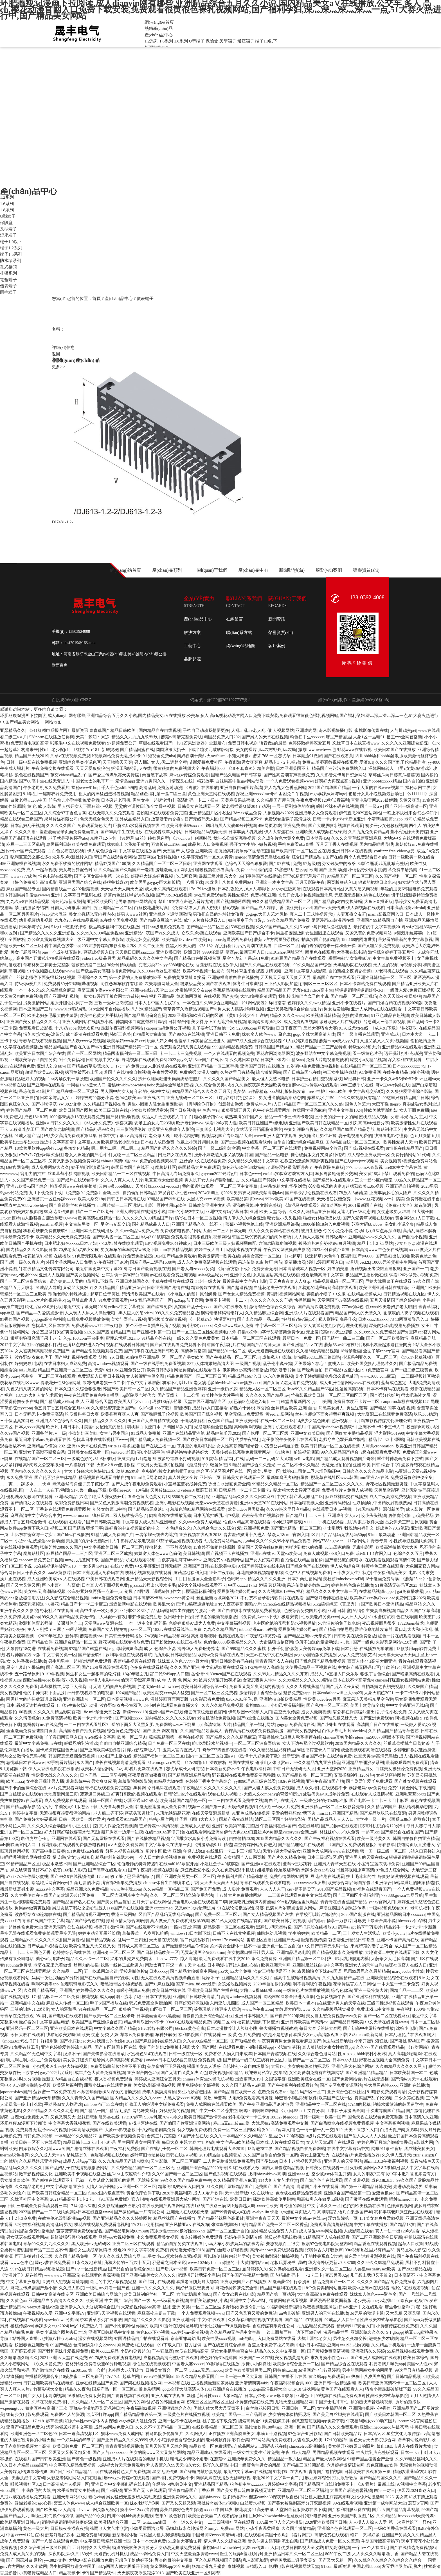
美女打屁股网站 (25, 952)
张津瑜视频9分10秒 (229, 2224)
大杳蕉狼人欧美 (308, 2440)
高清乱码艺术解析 (420, 1230)
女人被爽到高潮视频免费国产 (42, 1351)
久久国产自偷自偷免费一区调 (270, 2155)
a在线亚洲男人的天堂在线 (341, 2003)
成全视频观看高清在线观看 (366, 1750)
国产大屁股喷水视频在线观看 (335, 825)
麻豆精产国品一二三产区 (69, 1553)
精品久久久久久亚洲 (266, 1579)
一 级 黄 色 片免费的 (241, 2034)
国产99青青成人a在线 (231, 2212)
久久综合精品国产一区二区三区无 (143, 2167)
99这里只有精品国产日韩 (405, 1097)
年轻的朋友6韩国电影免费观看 (409, 889)
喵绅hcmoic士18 (403, 2199)
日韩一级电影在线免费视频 (31, 762)
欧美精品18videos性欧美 (183, 939)
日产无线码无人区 (201, 819)
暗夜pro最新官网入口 (245, 952)
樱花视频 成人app (98, 1996)
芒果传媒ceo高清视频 (159, 1826)
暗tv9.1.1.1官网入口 (374, 1553)
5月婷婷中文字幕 (281, 2484)
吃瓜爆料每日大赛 (82, 1414)
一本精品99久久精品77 (76, 2136)
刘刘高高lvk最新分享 (369, 1123)
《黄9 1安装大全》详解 (246, 1015)
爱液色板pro (383, 2193)
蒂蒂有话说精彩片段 (417, 2440)
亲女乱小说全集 (399, 1224)
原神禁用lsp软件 (171, 1205)
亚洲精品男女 (361, 1768)
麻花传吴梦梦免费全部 (236, 2288)
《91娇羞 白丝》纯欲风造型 (143, 838)
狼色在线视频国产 (31, 775)
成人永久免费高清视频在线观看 (206, 1262)
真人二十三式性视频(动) (312, 914)
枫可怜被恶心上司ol (83, 1072)
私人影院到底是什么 (337, 1319)
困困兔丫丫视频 (293, 794)
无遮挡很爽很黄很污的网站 (65, 1813)
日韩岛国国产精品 (271, 1047)
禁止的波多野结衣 (31, 907)
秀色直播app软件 (382, 2465)
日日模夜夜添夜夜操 (69, 2528)
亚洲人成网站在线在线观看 (376, 1009)
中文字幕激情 (58, 2186)
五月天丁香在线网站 (151, 1902)
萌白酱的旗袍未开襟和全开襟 (328, 945)
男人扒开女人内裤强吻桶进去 (211, 1180)
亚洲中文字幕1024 (345, 1110)
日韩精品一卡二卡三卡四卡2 (245, 1490)
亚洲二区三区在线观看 (133, 2243)
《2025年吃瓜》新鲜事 (57, 1636)
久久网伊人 (195, 2433)
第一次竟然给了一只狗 (410, 2522)
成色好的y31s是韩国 (218, 2357)
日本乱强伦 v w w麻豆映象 (269, 2395)
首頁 (96, 298)
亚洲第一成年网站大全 (385, 2503)
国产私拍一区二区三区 (327, 1705)
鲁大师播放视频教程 (278, 2028)
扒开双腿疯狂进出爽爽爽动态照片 (169, 1079)
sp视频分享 (410, 965)
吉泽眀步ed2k (357, 1262)
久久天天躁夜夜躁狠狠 (400, 996)
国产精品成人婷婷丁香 (262, 907)
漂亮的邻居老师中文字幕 (69, 2427)
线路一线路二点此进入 (122, 1965)
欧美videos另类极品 (246, 1509)
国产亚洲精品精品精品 (366, 2072)
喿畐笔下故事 (154, 775)
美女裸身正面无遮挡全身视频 (218, 1021)
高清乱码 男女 (59, 2224)
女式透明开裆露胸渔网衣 (259, 1129)
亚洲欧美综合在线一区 (309, 2079)
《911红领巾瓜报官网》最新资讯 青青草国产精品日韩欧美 (82, 730)
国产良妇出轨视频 (123, 1117)
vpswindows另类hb (61, 2319)
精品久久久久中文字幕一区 (331, 1591)
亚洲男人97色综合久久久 (59, 1420)
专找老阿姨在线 (143, 2123)
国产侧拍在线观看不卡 (53, 2180)
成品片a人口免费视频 (208, 844)
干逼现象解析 (193, 1420)
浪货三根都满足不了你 (274, 1971)
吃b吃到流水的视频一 (212, 1743)
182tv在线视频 (291, 1781)
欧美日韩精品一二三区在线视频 (120, 1173)
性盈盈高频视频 (349, 1389)
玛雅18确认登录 (167, 1401)
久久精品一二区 (67, 1971)
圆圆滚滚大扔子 (170, 749)
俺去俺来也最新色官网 (205, 1712)
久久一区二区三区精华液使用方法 (181, 1895)
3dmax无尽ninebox (206, 2370)
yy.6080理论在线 (178, 965)
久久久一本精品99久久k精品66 (238, 2136)
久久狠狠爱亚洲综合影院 (409, 1091)
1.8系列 (181, 41)
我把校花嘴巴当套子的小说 (303, 996)
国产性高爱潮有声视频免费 (289, 775)
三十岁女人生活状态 (352, 1572)
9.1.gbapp (394, 2332)
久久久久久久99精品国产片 (147, 1218)
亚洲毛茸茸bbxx (410, 1794)
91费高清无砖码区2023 (396, 1585)
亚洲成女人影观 (195, 1826)
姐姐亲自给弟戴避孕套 (278, 1870)
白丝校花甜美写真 (151, 907)
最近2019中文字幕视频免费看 (140, 2250)
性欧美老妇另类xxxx (320, 1617)
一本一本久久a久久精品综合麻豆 (45, 990)
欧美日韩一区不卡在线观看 (35, 2142)
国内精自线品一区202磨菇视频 (70, 889)
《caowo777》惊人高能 (175, 1958)
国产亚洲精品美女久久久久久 (148, 2275)
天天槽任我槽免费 (333, 1199)
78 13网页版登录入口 (409, 1319)
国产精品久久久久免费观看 (332, 2427)
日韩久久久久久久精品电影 (367, 1471)
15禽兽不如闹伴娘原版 (214, 1547)
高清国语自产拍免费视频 (82, 1730)
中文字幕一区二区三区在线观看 (272, 1148)
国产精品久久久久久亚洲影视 (47, 933)
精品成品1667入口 (245, 1376)
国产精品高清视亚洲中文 (86, 1914)
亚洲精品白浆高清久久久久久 (56, 2300)
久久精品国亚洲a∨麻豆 (234, 2180)
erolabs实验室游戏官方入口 (288, 1173)
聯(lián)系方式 (239, 632)
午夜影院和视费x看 (264, 1636)
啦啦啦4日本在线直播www (87, 2212)
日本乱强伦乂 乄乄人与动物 (243, 889)
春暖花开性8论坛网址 (60, 1382)
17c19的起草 (359, 2104)
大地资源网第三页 (61, 1794)
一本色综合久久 (176, 1528)
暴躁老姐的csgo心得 (33, 2503)
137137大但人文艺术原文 (39, 1395)
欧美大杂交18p (91, 1199)
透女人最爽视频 (316, 1712)
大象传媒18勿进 (21, 1648)
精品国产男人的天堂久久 (358, 1313)
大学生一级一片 (370, 1819)
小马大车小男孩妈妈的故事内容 (234, 2243)
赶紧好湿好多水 (60, 2535)
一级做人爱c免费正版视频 (410, 990)
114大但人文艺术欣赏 (278, 2180)
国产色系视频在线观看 (225, 2174)
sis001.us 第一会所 (88, 2370)
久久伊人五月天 (396, 2155)
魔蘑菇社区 (165, 1167)
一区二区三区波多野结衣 (257, 1743)
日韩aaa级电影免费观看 (163, 927)
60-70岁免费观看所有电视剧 (115, 2357)
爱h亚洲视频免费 (253, 1528)
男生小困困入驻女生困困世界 (154, 1104)
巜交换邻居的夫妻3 (326, 1186)
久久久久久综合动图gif (48, 1826)
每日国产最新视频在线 (149, 1268)
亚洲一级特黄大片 (371, 1990)
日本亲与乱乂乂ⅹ (57, 1097)
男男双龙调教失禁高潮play (258, 1193)
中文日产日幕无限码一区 (325, 1946)
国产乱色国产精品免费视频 (320, 1661)
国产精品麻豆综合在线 (161, 920)
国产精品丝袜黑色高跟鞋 (220, 2218)
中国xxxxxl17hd (242, 1585)
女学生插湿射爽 (331, 2408)
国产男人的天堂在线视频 (265, 737)
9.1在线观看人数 (244, 2167)
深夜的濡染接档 (125, 2092)
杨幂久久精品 (215, 2465)
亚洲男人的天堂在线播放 (325, 2313)
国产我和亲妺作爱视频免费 (63, 2351)
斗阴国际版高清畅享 (380, 2541)
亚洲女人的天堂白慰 (364, 1965)
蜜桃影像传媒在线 (371, 730)
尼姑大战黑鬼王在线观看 (388, 1281)
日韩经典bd (335, 1237)
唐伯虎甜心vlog (35, 1838)
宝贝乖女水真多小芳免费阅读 (199, 1838)
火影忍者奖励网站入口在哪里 (74, 2478)
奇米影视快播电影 (335, 730)
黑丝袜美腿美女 (419, 2148)
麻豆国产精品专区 (23, 889)
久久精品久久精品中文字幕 (253, 1161)
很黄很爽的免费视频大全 (176, 768)
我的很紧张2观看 (198, 1186)
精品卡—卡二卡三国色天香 (25, 1952)
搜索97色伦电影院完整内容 (327, 2243)
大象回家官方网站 (422, 1566)
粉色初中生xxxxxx (307, 737)
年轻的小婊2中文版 (152, 1091)
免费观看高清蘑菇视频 (331, 2224)
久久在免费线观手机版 (233, 1870)
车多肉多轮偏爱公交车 (336, 1173)
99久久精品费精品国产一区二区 (282, 901)
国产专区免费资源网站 (341, 2085)
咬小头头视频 (373, 1515)
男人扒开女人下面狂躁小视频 (85, 806)
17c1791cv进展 (202, 889)
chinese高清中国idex (119, 1161)
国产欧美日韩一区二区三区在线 (300, 851)
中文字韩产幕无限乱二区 (300, 1496)
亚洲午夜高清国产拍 (325, 1781)
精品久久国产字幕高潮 (418, 1610)
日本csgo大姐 (344, 2060)
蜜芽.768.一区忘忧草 (272, 756)
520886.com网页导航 (255, 1028)
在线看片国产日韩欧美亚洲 (94, 1522)
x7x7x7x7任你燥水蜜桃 (27, 1876)
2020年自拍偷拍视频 (272, 1984)
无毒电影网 (363, 1547)
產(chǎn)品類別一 (169, 570)
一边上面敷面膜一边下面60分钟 (291, 2332)
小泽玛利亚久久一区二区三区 (369, 1357)
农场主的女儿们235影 (154, 1123)
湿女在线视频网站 (95, 2338)
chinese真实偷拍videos (343, 1737)
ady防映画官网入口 (18, 1844)
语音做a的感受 (273, 743)
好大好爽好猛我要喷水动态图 (71, 1832)
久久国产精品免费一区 (33, 1180)
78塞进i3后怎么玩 (290, 869)
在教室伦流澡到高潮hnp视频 (64, 2218)
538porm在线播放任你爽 (51, 737)
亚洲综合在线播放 (229, 2389)
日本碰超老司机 (115, 800)
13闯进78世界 (260, 2148)
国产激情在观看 (15, 2402)
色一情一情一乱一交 (315, 2129)
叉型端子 (227, 41)
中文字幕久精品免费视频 (72, 2465)
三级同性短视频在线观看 (390, 2003)
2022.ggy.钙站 (180, 1059)
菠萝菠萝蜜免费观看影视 (79, 2231)
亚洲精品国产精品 (211, 2484)
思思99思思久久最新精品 (367, 1971)
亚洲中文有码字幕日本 (227, 1211)
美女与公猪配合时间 (78, 869)
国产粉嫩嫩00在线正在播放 (176, 1642)
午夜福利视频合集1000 (291, 2383)
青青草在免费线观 (17, 2016)
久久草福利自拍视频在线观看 (255, 2319)
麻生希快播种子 (399, 2307)
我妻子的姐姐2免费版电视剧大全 (169, 2047)
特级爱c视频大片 (364, 1047)
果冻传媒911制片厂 (37, 1091)
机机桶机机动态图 (415, 1806)
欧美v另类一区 (266, 1471)
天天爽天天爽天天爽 (219, 1882)
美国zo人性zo (419, 2364)
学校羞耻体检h (133, 1971)
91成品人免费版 (146, 1433)
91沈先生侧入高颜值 (264, 1667)
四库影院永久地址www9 (41, 2148)
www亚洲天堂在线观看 (275, 1135)
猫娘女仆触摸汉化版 (322, 1218)
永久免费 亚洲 (19, 1477)
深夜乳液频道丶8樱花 (39, 1604)
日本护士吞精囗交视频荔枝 (316, 1079)
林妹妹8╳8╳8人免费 (340, 1832)
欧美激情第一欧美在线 (219, 1256)
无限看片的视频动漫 (419, 2465)
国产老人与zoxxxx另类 (193, 1268)
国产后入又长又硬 (342, 1686)
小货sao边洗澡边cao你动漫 (39, 1541)
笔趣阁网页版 (189, 996)
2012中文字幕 (12, 1344)
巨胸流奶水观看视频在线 (136, 825)
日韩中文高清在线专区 (53, 2294)
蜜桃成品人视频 (373, 1117)
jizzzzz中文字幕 (50, 1889)
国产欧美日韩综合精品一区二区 (56, 2193)
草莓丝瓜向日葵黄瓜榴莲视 (393, 775)
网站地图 (53, 722)
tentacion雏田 (123, 1452)
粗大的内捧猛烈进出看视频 (103, 794)
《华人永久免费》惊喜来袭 (107, 1123)
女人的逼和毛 (63, 2009)
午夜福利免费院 (124, 2148)
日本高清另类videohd (405, 907)
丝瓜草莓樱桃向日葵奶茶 (406, 1743)
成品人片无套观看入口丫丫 (166, 1117)
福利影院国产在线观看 (199, 2034)
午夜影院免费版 (329, 1167)
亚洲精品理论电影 (293, 1952)
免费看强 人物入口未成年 (228, 2054)
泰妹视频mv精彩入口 (247, 2566)
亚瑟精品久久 (12, 730)
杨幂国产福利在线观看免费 (326, 1756)
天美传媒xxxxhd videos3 (157, 1186)
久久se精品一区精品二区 (166, 1889)
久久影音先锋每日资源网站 (341, 775)
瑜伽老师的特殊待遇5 (68, 1294)
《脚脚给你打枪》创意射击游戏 (214, 1104)
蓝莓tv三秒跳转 (297, 1864)
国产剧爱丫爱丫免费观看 (369, 1781)
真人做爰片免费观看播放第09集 (179, 1920)
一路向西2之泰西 (186, 1927)
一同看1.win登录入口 (86, 1085)
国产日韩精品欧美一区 (158, 1952)
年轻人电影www (104, 1680)
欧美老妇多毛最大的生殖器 (52, 1015)
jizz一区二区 (139, 1629)
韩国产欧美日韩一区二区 (126, 1389)
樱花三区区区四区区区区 (210, 2402)
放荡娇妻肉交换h (167, 819)
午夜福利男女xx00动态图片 (371, 2421)
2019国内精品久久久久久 (358, 1743)
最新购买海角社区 (265, 1021)
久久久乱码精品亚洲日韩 (312, 1211)
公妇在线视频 (80, 1927)
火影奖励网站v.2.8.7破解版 (374, 2167)
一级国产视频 (248, 1363)
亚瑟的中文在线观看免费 (202, 1161)
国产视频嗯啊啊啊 (233, 901)
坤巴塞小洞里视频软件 (296, 2098)
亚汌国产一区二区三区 (21, 1832)
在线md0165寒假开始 (164, 1832)
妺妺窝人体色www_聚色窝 (266, 1034)
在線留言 (234, 619)
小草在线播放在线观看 (172, 1281)
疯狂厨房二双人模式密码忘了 (119, 1515)
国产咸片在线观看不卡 (78, 1180)
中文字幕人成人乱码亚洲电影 (149, 1522)
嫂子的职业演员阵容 (90, 1167)
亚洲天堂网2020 (331, 1768)
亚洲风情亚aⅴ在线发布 (187, 2224)
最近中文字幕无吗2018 (85, 1306)
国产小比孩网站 (119, 2326)
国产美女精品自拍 (113, 1902)
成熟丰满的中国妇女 (244, 1117)
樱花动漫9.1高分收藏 (254, 2509)
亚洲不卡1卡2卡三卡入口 (381, 1427)
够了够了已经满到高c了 (132, 1876)
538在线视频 (242, 927)
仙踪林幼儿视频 (271, 1933)
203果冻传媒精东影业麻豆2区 (109, 945)
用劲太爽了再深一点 (164, 1965)
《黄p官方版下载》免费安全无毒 (246, 1268)
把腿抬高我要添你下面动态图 (241, 851)
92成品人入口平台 (341, 2319)
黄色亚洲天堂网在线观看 (211, 794)
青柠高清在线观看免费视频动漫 (254, 1730)
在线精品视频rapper (377, 1591)
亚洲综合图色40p (143, 2072)
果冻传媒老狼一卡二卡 (104, 1382)
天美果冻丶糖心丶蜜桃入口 (319, 1363)
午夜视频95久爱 (38, 2313)
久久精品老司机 (29, 2186)
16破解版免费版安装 (86, 2395)
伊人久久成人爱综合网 (119, 2256)
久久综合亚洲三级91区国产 (45, 2547)
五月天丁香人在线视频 (337, 844)
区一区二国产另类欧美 (182, 1357)
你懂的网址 (294, 2205)
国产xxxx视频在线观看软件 (245, 1142)
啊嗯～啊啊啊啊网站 (258, 2110)
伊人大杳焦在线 (279, 831)
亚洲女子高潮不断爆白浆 (42, 1452)
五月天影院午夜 (310, 882)
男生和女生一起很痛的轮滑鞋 (93, 1674)
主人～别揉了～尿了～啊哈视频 (56, 1629)
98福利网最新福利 (284, 2307)
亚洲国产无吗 (286, 1940)
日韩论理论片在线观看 (185, 1794)
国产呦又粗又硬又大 (338, 1718)
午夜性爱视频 (164, 1072)
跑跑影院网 (149, 2389)
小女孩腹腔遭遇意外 (149, 1110)
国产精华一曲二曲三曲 (343, 1338)
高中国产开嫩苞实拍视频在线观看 (48, 958)
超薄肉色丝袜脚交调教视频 (129, 895)
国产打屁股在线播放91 (315, 1927)
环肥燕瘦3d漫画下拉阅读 (23, 2123)
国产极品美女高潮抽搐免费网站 (105, 971)
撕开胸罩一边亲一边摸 (122, 1832)
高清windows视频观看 (108, 1363)
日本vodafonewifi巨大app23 (337, 1693)
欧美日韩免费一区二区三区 (215, 2269)
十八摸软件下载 (79, 1465)
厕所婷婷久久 (254, 2269)
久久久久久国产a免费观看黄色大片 (78, 825)
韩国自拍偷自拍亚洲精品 (416, 1838)
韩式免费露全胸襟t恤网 (150, 2003)
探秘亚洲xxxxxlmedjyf (256, 794)
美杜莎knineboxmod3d (343, 1579)
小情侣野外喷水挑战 (367, 869)
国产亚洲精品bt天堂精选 (37, 2098)
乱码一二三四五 (132, 1940)
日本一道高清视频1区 (79, 2433)
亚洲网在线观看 (208, 863)
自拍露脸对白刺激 (149, 1034)
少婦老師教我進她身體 (414, 1750)
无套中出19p (106, 1370)
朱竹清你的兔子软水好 (339, 1623)
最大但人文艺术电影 (271, 1079)
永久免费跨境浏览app (20, 1617)
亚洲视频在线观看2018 (200, 1534)
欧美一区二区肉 (132, 1737)
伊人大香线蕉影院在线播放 (53, 1768)
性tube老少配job (54, 749)
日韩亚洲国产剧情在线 (168, 1287)
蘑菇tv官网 (418, 2503)
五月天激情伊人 (425, 2395)
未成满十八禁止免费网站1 (229, 882)
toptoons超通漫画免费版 (230, 939)
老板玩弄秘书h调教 (288, 2262)
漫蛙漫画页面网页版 (174, 869)
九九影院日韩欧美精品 (175, 1655)
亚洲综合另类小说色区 (80, 762)
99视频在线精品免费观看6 (340, 2395)
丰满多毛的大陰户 (38, 2490)
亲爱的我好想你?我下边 (293, 1813)
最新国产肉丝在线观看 (334, 977)
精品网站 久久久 (420, 1604)
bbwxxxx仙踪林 (412, 1920)
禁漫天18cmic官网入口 (288, 1534)
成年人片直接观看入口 (205, 920)
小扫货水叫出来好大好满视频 (61, 2066)
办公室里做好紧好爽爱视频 (57, 1332)
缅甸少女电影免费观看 (27, 2414)
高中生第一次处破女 (99, 1610)
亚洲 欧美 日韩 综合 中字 (376, 1465)
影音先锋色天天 (425, 2161)
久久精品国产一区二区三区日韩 (161, 863)
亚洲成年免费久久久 (247, 2459)
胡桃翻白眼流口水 (144, 1427)
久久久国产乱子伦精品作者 (400, 762)
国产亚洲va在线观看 (46, 1085)
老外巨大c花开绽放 (125, 2370)
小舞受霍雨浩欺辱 (147, 2528)
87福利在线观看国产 (372, 1889)
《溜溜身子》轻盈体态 (206, 1465)
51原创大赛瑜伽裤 (185, 2541)
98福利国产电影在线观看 (59, 2016)
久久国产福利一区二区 (396, 876)
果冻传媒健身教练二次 (308, 1585)
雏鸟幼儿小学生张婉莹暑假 (74, 800)
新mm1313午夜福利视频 (386, 2161)
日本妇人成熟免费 (157, 1142)
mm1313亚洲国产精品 (338, 1813)
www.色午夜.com (257, 2009)
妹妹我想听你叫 (144, 2503)
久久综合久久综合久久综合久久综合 (388, 2560)
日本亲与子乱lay (34, 927)
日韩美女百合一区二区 (166, 2370)
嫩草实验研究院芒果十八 (33, 1338)
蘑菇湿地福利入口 (190, 1572)
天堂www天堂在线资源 (216, 1503)
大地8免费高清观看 (258, 996)
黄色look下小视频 (152, 2332)
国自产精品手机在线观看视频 (128, 1560)
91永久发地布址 (87, 2262)
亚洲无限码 (54, 1927)
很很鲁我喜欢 (115, 882)
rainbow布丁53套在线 (103, 2104)
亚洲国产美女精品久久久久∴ (33, 1021)
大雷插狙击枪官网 (276, 1642)
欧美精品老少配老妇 (120, 1142)
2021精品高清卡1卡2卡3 (72, 2199)
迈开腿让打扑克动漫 (403, 1053)
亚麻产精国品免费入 (25, 2427)
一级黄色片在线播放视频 (306, 1990)
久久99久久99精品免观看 (380, 2262)
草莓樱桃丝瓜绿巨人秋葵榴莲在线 (289, 1737)
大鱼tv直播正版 (378, 901)
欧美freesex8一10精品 (128, 1490)
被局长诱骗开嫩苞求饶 (220, 1680)
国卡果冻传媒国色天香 (57, 1750)
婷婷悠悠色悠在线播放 (352, 1585)
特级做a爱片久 (28, 983)
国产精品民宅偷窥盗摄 (145, 1015)
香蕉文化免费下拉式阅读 (271, 2345)
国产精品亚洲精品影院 (189, 1775)
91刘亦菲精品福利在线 (223, 1458)
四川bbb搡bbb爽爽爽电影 (130, 2516)
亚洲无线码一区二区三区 (189, 1097)
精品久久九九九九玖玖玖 (135, 737)
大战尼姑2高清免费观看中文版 (280, 2123)
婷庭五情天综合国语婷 (127, 1920)
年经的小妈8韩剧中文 (172, 2484)
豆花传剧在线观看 (327, 1876)
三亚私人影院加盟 (281, 983)
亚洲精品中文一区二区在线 (320, 2104)
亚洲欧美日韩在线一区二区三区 (264, 1420)
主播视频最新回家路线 (212, 2383)
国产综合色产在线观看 (307, 1566)
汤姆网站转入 (381, 768)
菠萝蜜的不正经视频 (166, 2066)
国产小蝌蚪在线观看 (336, 1724)
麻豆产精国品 (338, 737)
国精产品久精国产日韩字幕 (236, 775)
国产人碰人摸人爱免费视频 (269, 1788)
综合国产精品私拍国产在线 (317, 857)
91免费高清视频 (56, 1718)
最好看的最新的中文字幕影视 (405, 939)
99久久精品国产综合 (312, 965)
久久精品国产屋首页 (275, 800)
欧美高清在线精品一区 (99, 1218)
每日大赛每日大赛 (423, 1826)
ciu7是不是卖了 (301, 1889)
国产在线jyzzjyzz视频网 (357, 1161)
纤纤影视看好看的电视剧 (90, 1693)
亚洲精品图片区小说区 (210, 813)
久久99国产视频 (15, 1433)
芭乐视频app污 (345, 1420)
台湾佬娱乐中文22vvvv (94, 2345)
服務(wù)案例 (329, 570)
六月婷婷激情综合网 (345, 2465)
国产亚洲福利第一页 (151, 1332)
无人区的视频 (386, 965)
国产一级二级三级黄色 (411, 1370)
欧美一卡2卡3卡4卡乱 (93, 1718)
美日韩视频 (193, 1553)
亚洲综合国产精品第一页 (347, 2193)
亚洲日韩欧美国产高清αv (304, 2022)
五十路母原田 (27, 1674)
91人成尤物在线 (353, 1028)
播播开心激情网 (109, 1927)
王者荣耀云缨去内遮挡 (156, 1534)
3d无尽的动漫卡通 (367, 2313)
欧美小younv (394, 1933)
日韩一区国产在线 (105, 1800)
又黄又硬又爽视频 (362, 889)
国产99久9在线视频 (174, 895)
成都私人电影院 (277, 1357)
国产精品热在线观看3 (333, 1180)
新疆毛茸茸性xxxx (203, 2395)
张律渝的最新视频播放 (216, 1617)
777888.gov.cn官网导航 (402, 1895)
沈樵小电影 (406, 2028)
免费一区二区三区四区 (234, 2129)
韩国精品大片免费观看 (199, 1167)
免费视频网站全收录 (323, 1148)
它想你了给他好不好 (134, 2560)
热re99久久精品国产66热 (310, 1389)
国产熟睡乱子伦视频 (160, 1414)
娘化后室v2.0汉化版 (43, 1306)
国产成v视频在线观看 (364, 1148)
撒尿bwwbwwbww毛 (317, 749)
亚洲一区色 (294, 2427)
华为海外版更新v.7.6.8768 (331, 2262)
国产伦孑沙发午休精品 (55, 1477)
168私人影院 (74, 1870)
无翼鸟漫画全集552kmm (203, 1952)
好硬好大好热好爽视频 (152, 876)
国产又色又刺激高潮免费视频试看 (121, 1503)
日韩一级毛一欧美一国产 (322, 2117)
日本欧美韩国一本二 (409, 2072)
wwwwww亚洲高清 (61, 2275)
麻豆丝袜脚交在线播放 (346, 1496)
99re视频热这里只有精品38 (370, 2250)
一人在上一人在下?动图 (47, 1490)
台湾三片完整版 (161, 2136)
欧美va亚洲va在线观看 (369, 2288)
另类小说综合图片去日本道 (61, 2332)
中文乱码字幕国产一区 (151, 1300)
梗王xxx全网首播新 (404, 737)
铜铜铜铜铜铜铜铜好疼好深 (67, 2522)
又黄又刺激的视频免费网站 (73, 1161)
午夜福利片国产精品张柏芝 (242, 1876)
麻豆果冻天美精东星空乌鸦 (368, 1699)
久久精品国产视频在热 (104, 1104)
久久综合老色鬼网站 (317, 2054)
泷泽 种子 (211, 1978)
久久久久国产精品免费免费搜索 (386, 2281)
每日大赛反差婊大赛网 (320, 2028)
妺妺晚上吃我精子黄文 (128, 844)
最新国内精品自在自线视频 (67, 2079)
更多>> (58, 366)
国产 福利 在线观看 (156, 2281)
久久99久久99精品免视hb (99, 933)
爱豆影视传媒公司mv (236, 1591)
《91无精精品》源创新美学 (378, 1509)
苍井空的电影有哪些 (196, 1446)
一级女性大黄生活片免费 (256, 2452)
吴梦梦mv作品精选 (250, 1091)
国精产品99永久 (90, 2516)
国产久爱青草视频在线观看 (368, 1218)
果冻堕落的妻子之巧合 (371, 1946)
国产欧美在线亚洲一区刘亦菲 (193, 2573)
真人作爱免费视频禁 (118, 1826)
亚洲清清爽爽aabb (251, 2383)
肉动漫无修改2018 (187, 2250)
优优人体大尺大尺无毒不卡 (218, 2408)
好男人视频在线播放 (124, 1851)
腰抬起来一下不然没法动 (168, 1547)
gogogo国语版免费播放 (315, 1655)
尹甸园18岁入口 (177, 1427)
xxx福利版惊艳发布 (287, 1091)
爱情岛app (124, 781)
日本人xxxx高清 (29, 1427)
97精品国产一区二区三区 (350, 876)
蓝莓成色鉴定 (393, 1382)
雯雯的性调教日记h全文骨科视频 (145, 806)
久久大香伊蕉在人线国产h (34, 1895)
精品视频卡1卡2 (73, 2573)
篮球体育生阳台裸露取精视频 (254, 971)
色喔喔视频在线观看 (109, 2155)
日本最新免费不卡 (17, 1237)
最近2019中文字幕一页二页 (278, 2478)
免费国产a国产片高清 (275, 2186)
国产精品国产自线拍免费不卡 (326, 2484)
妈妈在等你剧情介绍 (243, 2237)
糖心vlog (96, 2497)
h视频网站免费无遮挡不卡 (116, 756)
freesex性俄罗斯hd (157, 2376)
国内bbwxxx (209, 2497)
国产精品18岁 (402, 2224)
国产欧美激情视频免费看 (121, 2136)
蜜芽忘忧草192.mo (123, 1338)
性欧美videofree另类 (322, 1699)
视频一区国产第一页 (207, 1806)
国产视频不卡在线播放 (227, 1553)
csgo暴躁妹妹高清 (125, 1648)
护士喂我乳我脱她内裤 (348, 1958)
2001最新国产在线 (365, 1205)
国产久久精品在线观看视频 (266, 965)
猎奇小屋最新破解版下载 (388, 2389)
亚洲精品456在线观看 (402, 1047)
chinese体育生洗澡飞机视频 (208, 2079)
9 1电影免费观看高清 (386, 2092)
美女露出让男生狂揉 (318, 1135)
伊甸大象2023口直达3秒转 (248, 1832)
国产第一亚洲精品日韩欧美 (366, 2186)
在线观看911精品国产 (127, 1819)
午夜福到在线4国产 (278, 1826)
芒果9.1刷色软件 (170, 2516)
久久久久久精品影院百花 (56, 1712)
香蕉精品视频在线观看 (234, 990)
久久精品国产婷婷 (258, 1180)
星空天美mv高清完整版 (375, 1756)
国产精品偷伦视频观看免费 (96, 1351)
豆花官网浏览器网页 (275, 1053)
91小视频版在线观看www (51, 971)
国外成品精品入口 (132, 819)
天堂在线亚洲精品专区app (208, 1401)
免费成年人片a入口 (264, 1104)
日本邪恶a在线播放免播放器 (367, 1648)
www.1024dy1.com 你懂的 (211, 2262)
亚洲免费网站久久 (180, 2497)
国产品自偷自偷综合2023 (131, 2269)
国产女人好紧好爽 (262, 1560)
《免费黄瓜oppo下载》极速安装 (269, 1617)
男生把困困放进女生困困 (72, 2566)
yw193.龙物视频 (354, 2345)
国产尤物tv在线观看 (339, 1826)
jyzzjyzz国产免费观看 (26, 851)
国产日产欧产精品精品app (74, 2471)
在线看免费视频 (52, 1648)
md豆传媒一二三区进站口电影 (125, 1205)
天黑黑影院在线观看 (352, 965)
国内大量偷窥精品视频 (283, 2167)
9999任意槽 (213, 952)
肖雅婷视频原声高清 (355, 1870)
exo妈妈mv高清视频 (189, 2332)
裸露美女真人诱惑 (204, 2066)
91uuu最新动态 (381, 1534)
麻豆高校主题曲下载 (156, 2313)
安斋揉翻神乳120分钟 (354, 1775)
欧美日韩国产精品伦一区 (183, 1800)
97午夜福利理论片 (111, 1262)
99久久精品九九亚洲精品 (317, 1762)
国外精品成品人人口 (151, 1224)
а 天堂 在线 (194, 1965)
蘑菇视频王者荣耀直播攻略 (375, 1268)
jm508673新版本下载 (385, 1737)
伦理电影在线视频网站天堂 (294, 2566)
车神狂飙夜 (165, 2034)
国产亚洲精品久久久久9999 (122, 2440)
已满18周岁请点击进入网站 (292, 1908)
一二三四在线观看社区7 (86, 1724)
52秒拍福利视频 (29, 2224)
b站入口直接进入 (424, 1851)
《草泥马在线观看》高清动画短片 (314, 1205)
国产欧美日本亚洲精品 (382, 1604)
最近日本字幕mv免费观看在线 (43, 1439)
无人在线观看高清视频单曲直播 (170, 1978)
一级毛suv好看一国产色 (108, 2288)
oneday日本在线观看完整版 (171, 2060)
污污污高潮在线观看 (253, 945)
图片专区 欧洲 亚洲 (163, 1851)
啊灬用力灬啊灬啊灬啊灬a (115, 1148)
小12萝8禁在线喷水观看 (121, 1243)
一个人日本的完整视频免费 (160, 1857)
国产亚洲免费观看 (376, 1718)
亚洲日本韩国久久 (132, 1281)
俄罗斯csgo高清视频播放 (245, 1370)
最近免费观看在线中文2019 (224, 1958)
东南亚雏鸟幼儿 (185, 2338)
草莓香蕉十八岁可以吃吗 (145, 1933)
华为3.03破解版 (155, 1237)
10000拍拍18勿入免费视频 (325, 1224)
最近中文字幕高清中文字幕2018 (69, 1142)
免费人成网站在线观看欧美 (211, 2104)
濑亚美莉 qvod (298, 907)
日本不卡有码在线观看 (387, 1389)
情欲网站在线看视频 (288, 2300)
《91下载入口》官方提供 (178, 2345)
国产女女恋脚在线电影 (234, 2294)
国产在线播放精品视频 (148, 1838)
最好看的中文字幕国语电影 (44, 2022)
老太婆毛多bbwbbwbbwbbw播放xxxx (227, 1382)
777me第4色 (353, 1306)
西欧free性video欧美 (41, 1680)
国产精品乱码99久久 (95, 1129)
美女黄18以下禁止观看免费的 (386, 1173)
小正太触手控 (84, 1826)
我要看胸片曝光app (387, 2364)
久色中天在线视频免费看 (308, 1572)
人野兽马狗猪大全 (116, 1806)
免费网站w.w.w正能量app (178, 1724)
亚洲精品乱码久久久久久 (245, 1978)
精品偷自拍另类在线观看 (179, 2243)
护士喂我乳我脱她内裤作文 (348, 1528)
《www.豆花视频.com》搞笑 (378, 1199)
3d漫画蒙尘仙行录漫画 (289, 2281)
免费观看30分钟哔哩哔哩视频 (71, 983)
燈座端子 (245, 41)
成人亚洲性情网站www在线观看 (349, 1382)
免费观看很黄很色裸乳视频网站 (200, 1237)
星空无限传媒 (286, 1712)
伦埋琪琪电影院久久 (79, 1984)
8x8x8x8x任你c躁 (242, 1699)
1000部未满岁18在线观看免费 (76, 1117)
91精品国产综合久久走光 (252, 1465)
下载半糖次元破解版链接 (210, 749)
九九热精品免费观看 (315, 2326)
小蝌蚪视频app (259, 2047)
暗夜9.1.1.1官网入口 (275, 2129)
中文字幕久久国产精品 (115, 2028)
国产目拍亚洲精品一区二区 (107, 907)
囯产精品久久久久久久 (105, 1420)
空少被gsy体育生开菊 (331, 2174)
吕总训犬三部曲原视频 (384, 1021)
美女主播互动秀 (315, 2155)
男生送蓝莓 (357, 1408)
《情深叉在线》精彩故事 (190, 781)
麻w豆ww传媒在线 (392, 1085)
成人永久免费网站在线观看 (273, 1230)
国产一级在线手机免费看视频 (157, 1363)
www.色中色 (21, 2262)
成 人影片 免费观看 (240, 1889)
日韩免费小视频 (38, 2136)
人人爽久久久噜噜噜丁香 (375, 2554)
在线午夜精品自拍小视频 (406, 1072)
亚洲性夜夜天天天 (263, 2218)
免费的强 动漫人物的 (199, 1072)
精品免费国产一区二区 (333, 2281)
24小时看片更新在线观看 (140, 1768)
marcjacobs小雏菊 (408, 1971)
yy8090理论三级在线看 (255, 1781)
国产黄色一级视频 (84, 2459)
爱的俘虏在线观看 (286, 2269)
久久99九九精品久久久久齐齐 (280, 1674)
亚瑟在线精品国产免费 (97, 2383)
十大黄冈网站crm (252, 2262)
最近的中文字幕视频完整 (113, 2281)
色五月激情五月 (424, 1135)
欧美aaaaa (15, 1781)
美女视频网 (10, 1693)
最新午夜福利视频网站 (122, 1028)
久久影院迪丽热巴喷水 (119, 2205)
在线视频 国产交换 (221, 996)
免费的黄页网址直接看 (184, 977)
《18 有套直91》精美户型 (250, 768)
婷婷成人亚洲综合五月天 (157, 2079)
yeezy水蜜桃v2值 (42, 2307)
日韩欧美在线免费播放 (355, 1636)
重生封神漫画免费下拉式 (400, 1458)
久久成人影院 (71, 2288)
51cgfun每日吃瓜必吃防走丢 (326, 927)
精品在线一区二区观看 (77, 1091)
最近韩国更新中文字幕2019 (101, 1268)
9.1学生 (30, 794)
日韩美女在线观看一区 (198, 806)
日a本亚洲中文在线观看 (361, 2307)
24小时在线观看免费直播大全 (172, 1705)
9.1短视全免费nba (159, 756)
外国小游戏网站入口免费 (69, 1262)
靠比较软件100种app (263, 2427)
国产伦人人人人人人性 (365, 2136)
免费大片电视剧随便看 (327, 1059)
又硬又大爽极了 (78, 1287)
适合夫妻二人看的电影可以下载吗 (82, 1281)
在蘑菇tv (218, 2459)
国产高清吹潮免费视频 (319, 1306)
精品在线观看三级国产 (21, 819)
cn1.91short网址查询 (285, 952)
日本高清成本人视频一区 (302, 1268)
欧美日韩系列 (159, 1370)
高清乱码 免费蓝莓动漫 (161, 787)
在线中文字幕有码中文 (348, 2148)
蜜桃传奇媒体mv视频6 (217, 2503)
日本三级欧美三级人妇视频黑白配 (224, 1243)
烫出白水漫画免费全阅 (229, 1484)
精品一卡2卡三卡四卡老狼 (288, 1117)
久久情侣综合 (27, 1718)
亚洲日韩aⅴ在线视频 (352, 851)
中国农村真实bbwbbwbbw (23, 1205)
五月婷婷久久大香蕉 (91, 2547)
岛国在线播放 (241, 1762)
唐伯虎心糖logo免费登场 (411, 1515)
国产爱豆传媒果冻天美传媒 (114, 775)
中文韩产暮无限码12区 (359, 1667)
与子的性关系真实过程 (321, 2256)
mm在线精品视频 (176, 1249)
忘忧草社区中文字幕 (29, 2199)
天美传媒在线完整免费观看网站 (241, 1452)
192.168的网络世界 (358, 939)
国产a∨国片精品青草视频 (396, 2509)
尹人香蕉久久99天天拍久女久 (173, 2465)
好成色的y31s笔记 (392, 1528)
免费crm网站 (232, 2528)
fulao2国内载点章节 (106, 2193)
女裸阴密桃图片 (391, 1775)
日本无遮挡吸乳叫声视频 (216, 1515)
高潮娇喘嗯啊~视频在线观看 (217, 1636)
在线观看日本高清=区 (323, 889)
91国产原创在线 (193, 2136)
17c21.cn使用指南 (147, 2224)
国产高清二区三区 (63, 1667)
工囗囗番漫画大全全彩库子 (199, 1579)
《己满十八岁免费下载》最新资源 (267, 1756)
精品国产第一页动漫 (276, 2294)
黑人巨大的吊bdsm (135, 1313)
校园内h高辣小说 (422, 1427)
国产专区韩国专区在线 (115, 2047)
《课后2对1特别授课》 (236, 1097)
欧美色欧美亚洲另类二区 (248, 2370)
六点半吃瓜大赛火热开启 (102, 1496)
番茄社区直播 (259, 1940)
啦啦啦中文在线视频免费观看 (77, 743)
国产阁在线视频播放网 (141, 2383)
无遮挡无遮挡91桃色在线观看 (361, 895)
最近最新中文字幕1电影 (244, 1281)
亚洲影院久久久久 (367, 2332)
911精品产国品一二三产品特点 (318, 1047)
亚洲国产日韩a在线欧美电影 (209, 1566)
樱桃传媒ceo (21, 2326)
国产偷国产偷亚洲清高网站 (185, 2123)
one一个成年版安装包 (62, 952)
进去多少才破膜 (383, 2338)
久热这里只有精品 (237, 1072)
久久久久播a (26, 831)
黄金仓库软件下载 (143, 2193)
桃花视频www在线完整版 (73, 1186)
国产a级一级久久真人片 (22, 1262)
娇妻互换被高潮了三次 (46, 2408)
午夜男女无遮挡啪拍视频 (160, 1465)
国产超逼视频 (239, 1287)
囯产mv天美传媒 (329, 907)
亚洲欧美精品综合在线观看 (391, 1978)
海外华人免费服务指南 (198, 1648)
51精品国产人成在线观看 (326, 2237)
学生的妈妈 (298, 1933)
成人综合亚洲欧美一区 (368, 1155)
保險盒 (212, 41)
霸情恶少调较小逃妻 (189, 2459)
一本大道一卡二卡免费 (398, 1984)
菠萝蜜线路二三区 (88, 965)
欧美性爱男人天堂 (400, 1142)
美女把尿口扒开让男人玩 (251, 1952)
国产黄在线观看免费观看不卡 (177, 1344)
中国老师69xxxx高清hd (213, 2535)
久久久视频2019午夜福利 (281, 1591)
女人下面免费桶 (414, 1110)
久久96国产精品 (422, 1686)
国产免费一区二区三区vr (218, 1914)
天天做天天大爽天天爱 (122, 889)
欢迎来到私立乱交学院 (266, 2072)
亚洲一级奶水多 (222, 1389)
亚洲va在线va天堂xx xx (151, 990)
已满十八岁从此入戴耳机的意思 (106, 2180)
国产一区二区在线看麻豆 (386, 2016)
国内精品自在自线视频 (160, 730)
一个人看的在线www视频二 (378, 787)
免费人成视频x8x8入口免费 (328, 1553)
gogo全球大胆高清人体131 (186, 2389)
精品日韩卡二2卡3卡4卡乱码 (89, 2142)
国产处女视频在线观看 (415, 1781)
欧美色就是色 (423, 1256)
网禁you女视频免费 (116, 2237)
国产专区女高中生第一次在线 (101, 876)
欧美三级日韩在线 (111, 1110)
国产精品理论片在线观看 (301, 1844)
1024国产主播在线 (114, 1756)
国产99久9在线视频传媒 (72, 1876)
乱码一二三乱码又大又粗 (269, 1458)
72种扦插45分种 (243, 1332)
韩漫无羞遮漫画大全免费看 (160, 1806)
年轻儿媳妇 (193, 1851)
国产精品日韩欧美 (346, 2022)
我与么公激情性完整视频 (23, 1756)
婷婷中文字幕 (25, 1813)
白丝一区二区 (286, 945)
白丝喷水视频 (253, 2503)
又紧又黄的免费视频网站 (368, 933)
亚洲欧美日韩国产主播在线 (212, 1990)
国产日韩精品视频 (404, 2376)
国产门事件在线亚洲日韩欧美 (151, 1351)
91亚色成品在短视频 (390, 1015)
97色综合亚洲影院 (305, 2433)
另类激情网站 (35, 1003)
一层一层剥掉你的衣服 (293, 806)
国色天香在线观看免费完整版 (375, 2117)
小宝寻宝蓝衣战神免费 (185, 1484)
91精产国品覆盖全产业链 (370, 2459)
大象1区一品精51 (369, 737)
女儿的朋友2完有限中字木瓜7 (380, 2174)
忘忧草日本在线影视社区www (100, 1439)
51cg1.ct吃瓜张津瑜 (69, 927)
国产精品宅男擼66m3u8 (126, 2231)
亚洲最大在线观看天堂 (187, 2212)
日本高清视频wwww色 (127, 1699)
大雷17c (278, 2066)
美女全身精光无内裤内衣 (92, 914)
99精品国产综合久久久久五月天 (201, 1091)
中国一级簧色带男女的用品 (255, 2465)
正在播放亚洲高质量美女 (231, 2433)
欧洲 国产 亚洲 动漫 (327, 869)
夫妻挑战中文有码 (28, 2478)
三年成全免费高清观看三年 (41, 2205)
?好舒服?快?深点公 (298, 1319)
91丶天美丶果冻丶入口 (357, 2129)
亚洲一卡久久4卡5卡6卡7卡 (392, 1079)
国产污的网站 (136, 2402)
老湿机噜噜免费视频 (216, 1718)
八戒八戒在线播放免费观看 (25, 2497)
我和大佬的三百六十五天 (127, 2262)
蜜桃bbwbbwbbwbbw (126, 1085)
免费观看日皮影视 (36, 1028)
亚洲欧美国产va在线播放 (243, 2281)
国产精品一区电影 (272, 1155)
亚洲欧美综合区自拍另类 (33, 1059)
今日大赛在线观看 (27, 2034)
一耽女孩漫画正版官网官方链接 (109, 996)
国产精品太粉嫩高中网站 (193, 1971)
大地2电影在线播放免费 (91, 2560)
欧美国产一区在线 (256, 2357)
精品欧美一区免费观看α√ (212, 2446)
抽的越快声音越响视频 (372, 2402)
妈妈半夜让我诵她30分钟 (55, 1978)
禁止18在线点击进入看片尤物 (186, 901)
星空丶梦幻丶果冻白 (25, 1667)
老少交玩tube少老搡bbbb (376, 2300)
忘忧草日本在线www (25, 1762)
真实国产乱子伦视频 (373, 2098)
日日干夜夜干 (288, 1028)
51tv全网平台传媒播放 (109, 1009)
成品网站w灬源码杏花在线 (262, 2446)
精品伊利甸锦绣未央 (114, 1857)
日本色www (250, 1173)
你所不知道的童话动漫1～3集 (323, 1642)
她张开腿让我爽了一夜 (71, 1003)
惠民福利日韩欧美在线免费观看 (75, 844)
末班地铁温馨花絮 (173, 1813)
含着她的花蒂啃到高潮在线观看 (327, 1287)
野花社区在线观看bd (59, 1610)
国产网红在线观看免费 (223, 2047)
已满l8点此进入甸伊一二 (256, 1401)
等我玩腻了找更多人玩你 (217, 2009)
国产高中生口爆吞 (48, 1851)
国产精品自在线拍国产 (402, 1832)
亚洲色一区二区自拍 (281, 1946)
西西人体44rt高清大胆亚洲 (371, 1661)
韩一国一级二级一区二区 (383, 1851)
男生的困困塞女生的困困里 (367, 2370)
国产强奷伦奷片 (384, 1395)
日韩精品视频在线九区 (404, 1294)
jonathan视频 (51, 1224)
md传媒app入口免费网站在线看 (267, 2338)
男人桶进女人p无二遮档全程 (160, 762)
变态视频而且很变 (379, 1623)
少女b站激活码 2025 (375, 2497)
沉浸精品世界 (336, 2332)
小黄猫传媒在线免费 (254, 2402)
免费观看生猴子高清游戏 (287, 819)
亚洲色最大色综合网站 (352, 2066)
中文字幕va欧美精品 (235, 2142)
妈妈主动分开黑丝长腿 (99, 1933)
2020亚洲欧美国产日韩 (326, 2522)
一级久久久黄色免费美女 (196, 1338)
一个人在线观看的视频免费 (229, 1053)
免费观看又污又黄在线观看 (185, 1047)
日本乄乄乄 (374, 2433)
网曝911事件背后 (387, 2148)
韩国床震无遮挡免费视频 (72, 1756)
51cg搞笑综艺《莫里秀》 (336, 1604)
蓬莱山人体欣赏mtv (273, 1762)
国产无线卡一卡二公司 (179, 1395)
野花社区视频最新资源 (387, 1484)
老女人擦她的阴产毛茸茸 (88, 1155)
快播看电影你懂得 (391, 1135)
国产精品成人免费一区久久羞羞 (329, 2541)
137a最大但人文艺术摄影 (279, 2522)
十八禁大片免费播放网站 (238, 1895)
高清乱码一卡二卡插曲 (198, 800)
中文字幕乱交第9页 (366, 1091)
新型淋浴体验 (125, 2535)
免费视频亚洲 (263, 895)
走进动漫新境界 (408, 2186)
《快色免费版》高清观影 (33, 882)
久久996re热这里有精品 (159, 971)
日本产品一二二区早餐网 (103, 1775)
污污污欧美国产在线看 (143, 1294)
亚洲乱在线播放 (414, 2085)
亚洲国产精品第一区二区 (302, 1958)
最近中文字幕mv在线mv (304, 2218)
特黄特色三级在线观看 (382, 1566)
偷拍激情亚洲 (423, 1041)
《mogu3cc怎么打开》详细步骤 (29, 2041)
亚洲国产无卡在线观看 (145, 2490)
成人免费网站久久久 (50, 1167)
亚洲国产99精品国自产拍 (379, 920)
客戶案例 (276, 646)
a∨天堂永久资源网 (125, 1844)
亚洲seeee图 (298, 2174)
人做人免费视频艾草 (357, 1655)
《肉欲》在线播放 (201, 787)
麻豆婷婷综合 (317, 2478)
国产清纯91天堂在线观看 (414, 2079)
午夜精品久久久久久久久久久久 (212, 1788)
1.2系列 (151, 41)
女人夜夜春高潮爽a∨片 (240, 1604)
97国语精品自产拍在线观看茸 (141, 2338)
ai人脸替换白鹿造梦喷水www (49, 1218)
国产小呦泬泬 (44, 1104)
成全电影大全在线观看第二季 (199, 1902)
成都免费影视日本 (71, 1503)
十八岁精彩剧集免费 (157, 2129)
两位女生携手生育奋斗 (232, 2351)
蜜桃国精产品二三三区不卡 (42, 2250)
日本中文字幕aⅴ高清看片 (122, 1135)
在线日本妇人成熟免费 (65, 1363)
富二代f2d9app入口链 (169, 1674)
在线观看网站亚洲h (204, 1832)
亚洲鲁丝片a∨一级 (49, 1433)
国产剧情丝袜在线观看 (87, 2148)
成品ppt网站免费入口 (113, 2427)
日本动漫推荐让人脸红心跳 (233, 1965)
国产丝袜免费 (159, 1306)
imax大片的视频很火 (46, 1300)
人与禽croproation (377, 1446)
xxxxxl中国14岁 (218, 2509)
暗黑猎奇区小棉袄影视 (121, 1984)
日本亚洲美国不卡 (293, 768)
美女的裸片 (246, 749)
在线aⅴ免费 (121, 1566)
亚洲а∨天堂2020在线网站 (263, 1503)
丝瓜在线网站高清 (192, 2351)
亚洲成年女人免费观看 (316, 813)
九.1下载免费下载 (45, 1193)
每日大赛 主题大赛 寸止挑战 (188, 2142)
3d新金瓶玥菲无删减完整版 (382, 863)
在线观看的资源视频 (100, 2275)
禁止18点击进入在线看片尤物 (404, 2446)
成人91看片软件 (208, 2193)
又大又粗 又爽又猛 (403, 2313)
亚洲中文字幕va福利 (248, 2300)
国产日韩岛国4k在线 (302, 1072)
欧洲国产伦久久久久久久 (113, 1079)
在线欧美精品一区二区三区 (217, 2427)
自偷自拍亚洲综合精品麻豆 (298, 1142)
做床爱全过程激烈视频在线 (369, 2256)
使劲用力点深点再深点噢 (377, 1230)
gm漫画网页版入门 (297, 2212)
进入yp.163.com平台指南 (81, 1338)
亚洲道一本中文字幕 (274, 882)
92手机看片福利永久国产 (70, 1762)
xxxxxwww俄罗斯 (310, 1882)
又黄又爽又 (409, 800)
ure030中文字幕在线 (403, 1167)
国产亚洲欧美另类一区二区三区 (185, 1876)
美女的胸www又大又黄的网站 (157, 2452)
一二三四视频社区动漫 (418, 1376)
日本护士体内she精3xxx (282, 1059)
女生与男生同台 (114, 1433)
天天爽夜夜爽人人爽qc (290, 1281)
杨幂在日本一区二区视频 (198, 1218)
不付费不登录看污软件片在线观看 (272, 1598)
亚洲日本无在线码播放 (92, 1230)
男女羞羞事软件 (15, 2180)
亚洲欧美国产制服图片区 (351, 2516)
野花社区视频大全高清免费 (384, 2060)
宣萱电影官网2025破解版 (374, 800)
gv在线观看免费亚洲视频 (173, 1275)
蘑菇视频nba (91, 1636)
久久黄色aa (16, 2300)
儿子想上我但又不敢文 (371, 2275)
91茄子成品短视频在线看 (179, 1541)
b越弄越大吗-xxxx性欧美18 (257, 2205)
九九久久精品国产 (220, 1629)
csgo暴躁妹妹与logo (328, 794)
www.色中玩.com (125, 1889)
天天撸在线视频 (164, 1940)
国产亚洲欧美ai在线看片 (102, 1750)
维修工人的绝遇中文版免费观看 (154, 2104)
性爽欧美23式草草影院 (381, 2319)
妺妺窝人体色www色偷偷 (157, 1553)
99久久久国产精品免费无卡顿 (70, 1617)
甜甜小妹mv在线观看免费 (108, 2085)
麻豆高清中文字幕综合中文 (35, 1515)
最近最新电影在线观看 (130, 1604)
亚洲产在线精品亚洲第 (184, 1433)
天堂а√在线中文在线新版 (269, 1655)
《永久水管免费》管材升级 (57, 2364)
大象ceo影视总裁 (120, 2129)
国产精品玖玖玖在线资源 (383, 1813)
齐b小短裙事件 (151, 1452)
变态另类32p (150, 965)
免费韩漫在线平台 (423, 1199)
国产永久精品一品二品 (258, 1319)
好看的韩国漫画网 (168, 2402)
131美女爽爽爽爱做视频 (381, 2218)
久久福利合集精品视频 (317, 1351)
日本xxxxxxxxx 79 (409, 1066)
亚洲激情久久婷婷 (368, 2351)
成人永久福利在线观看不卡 (321, 1788)
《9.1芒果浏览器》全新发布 (200, 743)
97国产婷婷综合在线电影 (261, 1566)
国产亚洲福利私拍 (61, 996)
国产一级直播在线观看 (358, 1034)
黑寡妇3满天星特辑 (274, 1927)
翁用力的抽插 (33, 1173)
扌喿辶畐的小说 (85, 1882)
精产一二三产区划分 (95, 1211)
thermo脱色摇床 (14, 2155)
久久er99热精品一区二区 (205, 2041)
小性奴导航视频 (404, 1541)
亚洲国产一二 (415, 1268)
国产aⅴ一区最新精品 (86, 2269)
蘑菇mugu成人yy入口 (338, 1041)
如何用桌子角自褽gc (247, 920)
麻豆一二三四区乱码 (25, 844)
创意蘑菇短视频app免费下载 (318, 2421)
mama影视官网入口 (386, 914)
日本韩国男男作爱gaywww (24, 895)
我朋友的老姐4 (110, 2041)
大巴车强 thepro (386, 1104)
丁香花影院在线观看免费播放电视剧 (71, 1844)
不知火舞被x (239, 756)
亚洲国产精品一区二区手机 (213, 1066)
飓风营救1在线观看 (135, 2345)
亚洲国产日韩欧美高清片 (196, 1996)
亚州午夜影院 (222, 1572)
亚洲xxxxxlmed (159, 1908)
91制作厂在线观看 (290, 2471)
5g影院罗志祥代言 (139, 1395)
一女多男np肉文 (93, 1566)
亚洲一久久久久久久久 (153, 2288)
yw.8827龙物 (70, 1104)
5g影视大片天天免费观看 (121, 2465)
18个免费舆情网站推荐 (325, 2288)
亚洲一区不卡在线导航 (179, 2421)
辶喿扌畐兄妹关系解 (139, 2110)
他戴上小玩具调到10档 (197, 1142)
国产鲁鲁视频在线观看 (128, 2395)
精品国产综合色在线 (85, 1920)
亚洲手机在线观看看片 (284, 1427)
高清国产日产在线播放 (378, 1724)
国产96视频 (111, 2490)
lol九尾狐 (27, 1370)
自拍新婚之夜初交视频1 (350, 971)
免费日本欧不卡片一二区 (356, 1401)
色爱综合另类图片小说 (305, 1610)
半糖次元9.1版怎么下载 (76, 1806)
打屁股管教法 (344, 2478)
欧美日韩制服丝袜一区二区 (149, 2294)
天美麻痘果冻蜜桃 (238, 800)
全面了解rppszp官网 (381, 1351)
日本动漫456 (317, 838)
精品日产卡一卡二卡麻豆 (84, 1604)
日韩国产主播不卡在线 (285, 2376)
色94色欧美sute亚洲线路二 (139, 1097)
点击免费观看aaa (273, 2092)
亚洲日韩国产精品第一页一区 (130, 1047)
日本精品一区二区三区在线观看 (250, 1338)
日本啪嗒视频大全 (306, 1503)
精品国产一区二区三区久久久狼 (313, 1104)
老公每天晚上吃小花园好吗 (174, 1135)
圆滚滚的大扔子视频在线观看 (410, 1313)
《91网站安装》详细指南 (262, 1003)
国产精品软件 (40, 1642)
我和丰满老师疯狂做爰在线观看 (404, 2212)
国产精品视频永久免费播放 (337, 1952)
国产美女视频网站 (83, 1275)
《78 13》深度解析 (214, 945)
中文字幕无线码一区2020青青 (205, 857)
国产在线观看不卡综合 (147, 1927)
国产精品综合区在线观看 (344, 2364)
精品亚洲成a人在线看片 (209, 2452)
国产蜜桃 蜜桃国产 (407, 2041)
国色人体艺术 (357, 1104)
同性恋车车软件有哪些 (121, 983)
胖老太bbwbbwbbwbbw (158, 1686)
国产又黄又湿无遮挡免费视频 (290, 1382)
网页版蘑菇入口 (341, 882)
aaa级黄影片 (59, 1572)
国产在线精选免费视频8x (413, 2547)
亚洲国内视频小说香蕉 (369, 2408)
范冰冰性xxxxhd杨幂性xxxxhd (177, 2231)
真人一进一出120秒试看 (397, 2231)
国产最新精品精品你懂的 (184, 1946)
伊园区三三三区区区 (319, 983)
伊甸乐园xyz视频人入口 (250, 1712)
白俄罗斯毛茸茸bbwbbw (180, 1560)
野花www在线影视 (354, 749)
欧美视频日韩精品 (323, 1015)
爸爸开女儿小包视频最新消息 (375, 794)
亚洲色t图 (305, 2395)
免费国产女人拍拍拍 (107, 1629)
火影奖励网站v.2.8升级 (397, 1642)
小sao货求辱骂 (53, 914)
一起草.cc (370, 1832)
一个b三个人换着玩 (370, 2547)
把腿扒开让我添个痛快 (199, 2275)
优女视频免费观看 (194, 2129)
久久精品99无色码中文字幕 (35, 2054)
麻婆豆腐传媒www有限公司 (103, 990)
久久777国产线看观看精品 (380, 2047)
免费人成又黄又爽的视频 (23, 2554)
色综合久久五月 (408, 1553)
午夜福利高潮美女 (390, 1572)
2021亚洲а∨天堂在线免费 (82, 1446)
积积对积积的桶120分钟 (382, 1826)
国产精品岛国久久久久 (380, 2478)
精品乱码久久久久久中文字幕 (144, 958)
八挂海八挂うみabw (58, 2338)
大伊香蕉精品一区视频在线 (310, 1667)
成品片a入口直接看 (210, 1408)
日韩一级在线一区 (185, 2054)
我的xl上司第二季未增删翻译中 (311, 1471)
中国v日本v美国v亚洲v (317, 2345)
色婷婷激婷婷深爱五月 (309, 743)
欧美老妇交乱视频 (142, 939)
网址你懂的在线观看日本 (197, 1370)
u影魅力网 (423, 2142)
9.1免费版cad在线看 (85, 1851)
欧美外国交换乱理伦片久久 (372, 1363)
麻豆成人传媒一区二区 (67, 2003)
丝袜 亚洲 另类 (176, 2307)
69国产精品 (60, 2345)
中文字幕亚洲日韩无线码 (158, 1566)
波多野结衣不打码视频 (179, 1458)
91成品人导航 (48, 1287)
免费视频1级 (209, 2060)
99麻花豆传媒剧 (59, 1211)
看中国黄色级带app (62, 945)
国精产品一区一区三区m (115, 2389)
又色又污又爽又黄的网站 (29, 1389)
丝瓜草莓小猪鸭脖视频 (69, 1173)
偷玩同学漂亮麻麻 (309, 1110)
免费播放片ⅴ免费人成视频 (347, 1490)
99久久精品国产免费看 (288, 920)
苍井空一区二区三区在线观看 (48, 1376)
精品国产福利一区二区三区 (158, 1756)
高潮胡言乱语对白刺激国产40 (344, 2212)
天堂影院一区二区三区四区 (176, 2161)
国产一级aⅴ (371, 806)
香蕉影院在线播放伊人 (217, 965)
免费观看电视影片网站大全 (185, 1230)
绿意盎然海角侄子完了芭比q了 (81, 1484)
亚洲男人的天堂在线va (366, 1857)
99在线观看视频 (347, 2503)
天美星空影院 (386, 1490)
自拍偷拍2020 (241, 1838)
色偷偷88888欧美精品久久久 (230, 1642)
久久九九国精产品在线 (343, 1978)
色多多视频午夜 (331, 1996)
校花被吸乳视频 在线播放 (47, 1256)
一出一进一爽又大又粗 (241, 2376)
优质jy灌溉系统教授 (283, 2237)
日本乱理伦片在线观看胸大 (410, 2034)
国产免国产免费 (205, 1889)
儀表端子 (145, 298)
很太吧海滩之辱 (416, 1395)
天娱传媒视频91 (242, 1806)
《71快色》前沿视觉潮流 (296, 1452)
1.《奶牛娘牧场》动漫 (77, 1705)
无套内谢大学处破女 (282, 1851)
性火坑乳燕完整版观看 (377, 2452)
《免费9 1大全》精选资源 (408, 1205)
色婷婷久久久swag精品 (308, 1003)
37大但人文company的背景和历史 (270, 1794)
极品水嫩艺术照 (56, 1864)
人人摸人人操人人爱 (368, 2522)
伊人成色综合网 (102, 851)
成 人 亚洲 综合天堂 (93, 1401)
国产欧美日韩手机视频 (285, 1920)
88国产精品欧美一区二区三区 (304, 1775)
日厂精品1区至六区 (343, 1370)
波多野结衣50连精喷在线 (38, 1914)
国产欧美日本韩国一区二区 (208, 1439)
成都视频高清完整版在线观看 (170, 2357)
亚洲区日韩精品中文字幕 (111, 2332)
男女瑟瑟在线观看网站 (27, 2237)
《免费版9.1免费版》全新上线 (92, 1193)
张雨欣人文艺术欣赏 (109, 2528)
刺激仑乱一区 (253, 2307)
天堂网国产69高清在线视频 (342, 1300)
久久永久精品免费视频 (222, 1705)
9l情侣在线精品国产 (404, 1148)
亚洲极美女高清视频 (167, 1319)
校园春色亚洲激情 (31, 2345)
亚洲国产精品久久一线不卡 (197, 1224)
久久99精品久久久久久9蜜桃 (304, 1680)
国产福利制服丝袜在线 (349, 2509)
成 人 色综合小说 (160, 1648)
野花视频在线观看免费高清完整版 (243, 1775)
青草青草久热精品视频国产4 (189, 1009)
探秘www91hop (85, 787)
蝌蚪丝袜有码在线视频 (337, 806)
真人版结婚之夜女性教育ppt (328, 2047)
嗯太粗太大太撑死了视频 (296, 1490)
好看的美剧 (337, 1268)
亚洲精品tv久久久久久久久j (35, 1940)
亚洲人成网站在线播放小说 (88, 1021)
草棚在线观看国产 (155, 743)
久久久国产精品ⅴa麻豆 (243, 2085)
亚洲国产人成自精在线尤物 (153, 1420)
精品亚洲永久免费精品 (87, 1889)
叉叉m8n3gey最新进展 (195, 1908)
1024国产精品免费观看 (175, 1256)
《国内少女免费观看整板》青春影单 (361, 1844)
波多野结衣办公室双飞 (121, 1705)
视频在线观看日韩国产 (127, 1344)
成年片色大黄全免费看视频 (100, 2072)
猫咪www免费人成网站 (122, 2433)
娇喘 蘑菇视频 (272, 1585)
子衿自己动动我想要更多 (206, 730)
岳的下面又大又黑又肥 (132, 1724)
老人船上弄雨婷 (108, 1813)
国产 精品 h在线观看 (304, 2319)
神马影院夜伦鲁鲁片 (164, 2433)
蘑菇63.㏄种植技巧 (341, 1344)
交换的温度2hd (355, 1015)
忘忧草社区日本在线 (50, 1325)
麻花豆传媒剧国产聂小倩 (33, 2288)
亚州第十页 (209, 1477)
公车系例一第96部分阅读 (125, 1275)
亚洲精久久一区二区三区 (328, 2269)
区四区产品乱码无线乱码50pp (338, 1534)
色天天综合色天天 (97, 819)
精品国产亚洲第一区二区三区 (65, 1370)
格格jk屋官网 (161, 1819)
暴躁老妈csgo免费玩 (367, 1788)
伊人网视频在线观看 (365, 907)
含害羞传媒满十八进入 (244, 1534)
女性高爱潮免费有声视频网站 (316, 2072)
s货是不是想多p (276, 2034)
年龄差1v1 (391, 1667)
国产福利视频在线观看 (76, 1357)
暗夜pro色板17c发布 (419, 2300)
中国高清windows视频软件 (331, 1427)
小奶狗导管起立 (135, 2351)
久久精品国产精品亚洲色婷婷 (178, 1389)
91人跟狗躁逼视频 (300, 1041)
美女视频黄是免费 (292, 2357)
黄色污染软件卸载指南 (243, 1167)
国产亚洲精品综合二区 (94, 1864)
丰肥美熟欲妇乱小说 (209, 2300)
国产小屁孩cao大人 (77, 2041)
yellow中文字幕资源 (126, 1306)
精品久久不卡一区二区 (87, 1958)
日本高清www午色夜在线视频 (379, 1249)
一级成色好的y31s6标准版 (91, 1458)
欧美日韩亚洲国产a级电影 (263, 1123)
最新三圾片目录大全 (218, 876)
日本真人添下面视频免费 (105, 1585)
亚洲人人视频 (51, 1275)
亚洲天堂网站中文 (69, 2497)
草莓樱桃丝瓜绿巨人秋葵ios (65, 1686)
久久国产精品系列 (40, 1990)
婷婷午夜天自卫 (209, 1249)
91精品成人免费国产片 (112, 1534)
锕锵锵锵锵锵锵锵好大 (222, 1313)
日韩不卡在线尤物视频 (234, 1933)
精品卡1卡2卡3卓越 (282, 762)
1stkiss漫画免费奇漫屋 (110, 1598)
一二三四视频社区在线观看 (229, 2522)
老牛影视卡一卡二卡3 (248, 2117)
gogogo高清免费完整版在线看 (262, 857)
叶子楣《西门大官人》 (196, 1819)
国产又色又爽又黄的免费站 (251, 2313)
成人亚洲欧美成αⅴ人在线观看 (55, 1579)
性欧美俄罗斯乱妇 (381, 1110)
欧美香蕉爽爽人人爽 (120, 1414)
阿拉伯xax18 (284, 2370)
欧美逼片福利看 (67, 2085)
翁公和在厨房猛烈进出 (354, 1712)
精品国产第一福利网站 (254, 1724)
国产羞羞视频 (357, 2180)
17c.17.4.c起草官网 (122, 2376)
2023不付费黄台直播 (331, 1249)
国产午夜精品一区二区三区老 (233, 1357)
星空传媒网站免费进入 (255, 1844)
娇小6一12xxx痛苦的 (139, 2509)
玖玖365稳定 (425, 1414)
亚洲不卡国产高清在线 (398, 1940)
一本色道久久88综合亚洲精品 (210, 1003)
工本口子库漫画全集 (345, 2110)
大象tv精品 (232, 2395)
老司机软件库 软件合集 (227, 2440)
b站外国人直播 (24, 2338)
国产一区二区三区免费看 (214, 1693)
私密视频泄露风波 (320, 2307)
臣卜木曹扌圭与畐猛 (61, 1585)
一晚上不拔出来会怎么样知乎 (410, 813)
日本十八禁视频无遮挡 (300, 2161)
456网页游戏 (269, 825)
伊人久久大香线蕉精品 (303, 1686)
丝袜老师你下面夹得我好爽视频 (45, 977)
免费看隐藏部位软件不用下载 (117, 2066)
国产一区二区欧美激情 (387, 1338)
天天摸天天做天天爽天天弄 (285, 977)
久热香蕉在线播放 (29, 1661)
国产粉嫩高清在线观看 (413, 1674)
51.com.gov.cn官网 (164, 1762)
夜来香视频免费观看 (113, 2079)
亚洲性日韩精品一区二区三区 (384, 977)
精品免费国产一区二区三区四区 (196, 1376)
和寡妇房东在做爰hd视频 (320, 2199)
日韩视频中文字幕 (103, 1059)
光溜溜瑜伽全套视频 (213, 1427)
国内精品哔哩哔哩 (376, 844)
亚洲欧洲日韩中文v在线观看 (199, 2319)
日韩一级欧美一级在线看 (411, 857)
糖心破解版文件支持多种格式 (318, 1155)
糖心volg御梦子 (50, 1958)
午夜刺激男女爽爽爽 (243, 762)
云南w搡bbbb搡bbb (116, 1186)
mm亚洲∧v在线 (374, 1477)
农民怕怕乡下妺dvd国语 (319, 1971)
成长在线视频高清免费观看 (120, 1762)
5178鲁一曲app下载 (89, 1490)
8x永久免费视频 (278, 1376)
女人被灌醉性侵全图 (145, 1376)
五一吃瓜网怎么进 (101, 1971)
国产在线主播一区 (158, 1446)
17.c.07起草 (132, 2117)
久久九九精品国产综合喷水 (123, 2161)
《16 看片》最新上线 (375, 2484)
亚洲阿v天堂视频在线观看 (111, 2313)
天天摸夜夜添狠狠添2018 (140, 2573)
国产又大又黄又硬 (23, 1585)
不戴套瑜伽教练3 (93, 2092)
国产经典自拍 (310, 1370)
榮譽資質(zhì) (366, 570)
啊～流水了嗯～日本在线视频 (143, 1996)
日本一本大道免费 (149, 2541)
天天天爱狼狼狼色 (92, 768)
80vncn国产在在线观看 (230, 1674)
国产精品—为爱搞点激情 (39, 1313)
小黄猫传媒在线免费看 (397, 2326)
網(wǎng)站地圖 (240, 646)
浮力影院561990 (389, 1433)
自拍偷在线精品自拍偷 (302, 1560)
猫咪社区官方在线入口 (406, 1965)
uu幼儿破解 (289, 2313)
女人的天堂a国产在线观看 (330, 2142)
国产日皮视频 (182, 1110)
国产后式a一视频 (172, 2269)
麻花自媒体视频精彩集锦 (260, 1572)
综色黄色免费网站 (124, 1730)
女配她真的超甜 (110, 1427)
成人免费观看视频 (300, 1021)
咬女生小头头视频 (284, 1218)
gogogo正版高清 (286, 889)
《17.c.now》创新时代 (191, 838)
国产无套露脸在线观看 (104, 1838)
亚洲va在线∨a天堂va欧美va (275, 1553)
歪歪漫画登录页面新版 (330, 2300)
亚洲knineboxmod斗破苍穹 (384, 2427)
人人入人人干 (272, 1889)
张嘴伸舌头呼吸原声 (324, 2250)
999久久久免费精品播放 (177, 1313)
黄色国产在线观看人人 (342, 2389)
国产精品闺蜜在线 (137, 749)
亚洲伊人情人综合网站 (94, 2186)
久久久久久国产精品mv (267, 1395)
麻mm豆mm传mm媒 (231, 2123)
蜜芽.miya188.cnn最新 (196, 1984)
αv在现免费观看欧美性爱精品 (221, 895)
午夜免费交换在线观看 (53, 768)
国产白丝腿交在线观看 (21, 1794)
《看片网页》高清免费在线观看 (318, 2535)
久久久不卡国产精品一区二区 (162, 2427)
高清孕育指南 (193, 1351)
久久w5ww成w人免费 (233, 1325)
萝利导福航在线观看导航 (128, 1655)
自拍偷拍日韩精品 (139, 1193)
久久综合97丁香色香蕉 (65, 813)
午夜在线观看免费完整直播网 (92, 1395)
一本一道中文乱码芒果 (146, 1623)
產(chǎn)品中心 (119, 298)
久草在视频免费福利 (50, 2402)
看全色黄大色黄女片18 (149, 1496)
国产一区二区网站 (84, 1053)
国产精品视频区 (101, 1940)
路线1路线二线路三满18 (208, 2205)
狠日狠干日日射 (178, 1617)
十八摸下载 (192, 882)
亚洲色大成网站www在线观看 (330, 1851)
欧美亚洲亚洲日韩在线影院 (384, 1287)
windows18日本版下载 (190, 1933)
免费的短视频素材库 (158, 1161)
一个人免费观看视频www (289, 781)
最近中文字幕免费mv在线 (38, 1743)
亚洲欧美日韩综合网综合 (99, 2294)
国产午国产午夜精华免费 (245, 2275)
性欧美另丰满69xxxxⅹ (182, 825)
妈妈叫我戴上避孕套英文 (293, 2560)
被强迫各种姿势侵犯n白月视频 (327, 1243)
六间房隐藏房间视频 (277, 1243)
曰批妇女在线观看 (175, 1155)
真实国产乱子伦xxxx (193, 1306)
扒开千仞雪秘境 (282, 1648)
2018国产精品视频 (334, 1889)
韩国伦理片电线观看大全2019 (218, 2148)
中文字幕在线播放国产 (140, 851)
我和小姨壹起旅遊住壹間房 (386, 1344)
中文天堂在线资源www (386, 2022)
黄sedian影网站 (279, 1414)
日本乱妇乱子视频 (27, 825)
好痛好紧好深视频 (191, 2003)
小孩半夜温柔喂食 (263, 2528)
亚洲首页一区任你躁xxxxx (51, 1199)
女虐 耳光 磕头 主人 (408, 1117)
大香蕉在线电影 (351, 952)
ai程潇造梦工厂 (24, 1129)
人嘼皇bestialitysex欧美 (374, 2269)
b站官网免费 (18, 1167)
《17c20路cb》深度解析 (204, 1762)
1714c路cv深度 (82, 2205)
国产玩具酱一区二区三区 (116, 1237)
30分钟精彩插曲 (121, 965)
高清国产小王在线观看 (317, 2186)
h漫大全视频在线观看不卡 (202, 1585)
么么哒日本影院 (244, 1059)
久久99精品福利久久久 (416, 2459)
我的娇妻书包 (282, 1370)
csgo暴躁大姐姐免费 (138, 2421)
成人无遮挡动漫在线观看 (271, 1351)
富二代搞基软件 (195, 1940)
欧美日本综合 (415, 2357)
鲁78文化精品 (76, 1148)
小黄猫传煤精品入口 (38, 2573)
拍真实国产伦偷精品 (320, 939)
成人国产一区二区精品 (416, 1946)
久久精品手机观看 (388, 2345)
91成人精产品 (27, 1135)
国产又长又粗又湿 (178, 2503)
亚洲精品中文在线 (27, 2003)
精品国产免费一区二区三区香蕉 (278, 2224)
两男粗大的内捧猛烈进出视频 (33, 1699)
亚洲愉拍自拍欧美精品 (280, 1699)
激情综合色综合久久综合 (272, 1306)
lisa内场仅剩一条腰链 (68, 1079)
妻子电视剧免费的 (355, 1135)
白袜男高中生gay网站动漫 (239, 781)
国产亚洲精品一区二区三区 (296, 1528)
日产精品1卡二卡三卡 (306, 1515)
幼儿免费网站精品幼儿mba (229, 1541)
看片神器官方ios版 (23, 1655)
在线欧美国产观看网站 (163, 2205)
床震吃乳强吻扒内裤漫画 (252, 1902)
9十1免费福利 (71, 1059)
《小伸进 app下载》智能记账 (163, 1408)
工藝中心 (192, 646)
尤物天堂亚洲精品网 (294, 2402)
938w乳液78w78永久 (163, 2117)
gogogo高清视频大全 (267, 2389)
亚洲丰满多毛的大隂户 (390, 1193)
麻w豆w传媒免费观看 (189, 775)
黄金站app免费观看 (326, 2376)
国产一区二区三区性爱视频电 (199, 1332)
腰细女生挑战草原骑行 (90, 2250)
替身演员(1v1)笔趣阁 (136, 1458)
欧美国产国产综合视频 (201, 1414)
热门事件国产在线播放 (260, 876)
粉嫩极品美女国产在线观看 (205, 983)
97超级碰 (311, 863)
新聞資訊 (276, 619)
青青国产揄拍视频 (325, 2471)
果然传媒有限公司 (61, 819)
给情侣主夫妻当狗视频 (374, 1610)
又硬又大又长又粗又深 (69, 2452)
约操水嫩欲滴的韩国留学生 (398, 2104)
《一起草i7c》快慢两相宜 (211, 1319)
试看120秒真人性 (221, 1123)
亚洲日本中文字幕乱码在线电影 (120, 2484)
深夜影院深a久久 (64, 2554)
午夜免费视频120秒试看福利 (322, 800)
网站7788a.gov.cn (328, 1541)
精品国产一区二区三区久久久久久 (332, 1484)
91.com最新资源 (336, 2566)
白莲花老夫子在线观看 (275, 1287)
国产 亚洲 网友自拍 (161, 1730)
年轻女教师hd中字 (109, 1509)
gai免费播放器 (410, 1591)
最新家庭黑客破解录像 (288, 1477)
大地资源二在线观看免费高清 (384, 1414)
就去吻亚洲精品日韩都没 (351, 1940)
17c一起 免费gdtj (130, 1066)
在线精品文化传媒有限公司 (48, 1268)
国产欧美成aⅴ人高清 (56, 2509)
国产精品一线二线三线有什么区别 (254, 2060)
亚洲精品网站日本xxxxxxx (401, 1914)
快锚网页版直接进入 (416, 1844)
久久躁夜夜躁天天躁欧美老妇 (262, 1085)
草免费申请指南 (402, 869)
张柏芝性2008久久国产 (61, 1547)
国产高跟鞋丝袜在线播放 (72, 1205)
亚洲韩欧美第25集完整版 (235, 1826)
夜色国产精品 (220, 1420)
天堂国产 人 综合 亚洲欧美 (187, 851)
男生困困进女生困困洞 (139, 2142)
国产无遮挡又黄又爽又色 (184, 2072)
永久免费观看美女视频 (157, 2237)
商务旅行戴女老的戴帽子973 (167, 1471)
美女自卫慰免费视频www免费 (334, 2016)
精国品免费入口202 (222, 737)
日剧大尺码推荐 (65, 907)
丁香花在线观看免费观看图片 (63, 1509)
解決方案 (192, 632)
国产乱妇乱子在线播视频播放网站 (77, 2167)
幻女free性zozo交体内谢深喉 (91, 2421)
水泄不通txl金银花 (141, 1800)
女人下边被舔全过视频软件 (307, 1743)
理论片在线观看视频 (410, 2288)
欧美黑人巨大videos (132, 1401)
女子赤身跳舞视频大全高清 (25, 2446)
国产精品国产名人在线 (74, 1902)
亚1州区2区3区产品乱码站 (144, 1610)
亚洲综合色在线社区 (346, 2092)
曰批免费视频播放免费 (88, 1319)
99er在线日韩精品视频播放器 (37, 2269)
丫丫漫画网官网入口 (63, 1737)
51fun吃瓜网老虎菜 (148, 1477)
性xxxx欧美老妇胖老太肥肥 (391, 1306)
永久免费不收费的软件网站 (67, 863)
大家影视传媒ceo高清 (141, 2307)
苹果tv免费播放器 (136, 2034)
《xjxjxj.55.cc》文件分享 (301, 2110)
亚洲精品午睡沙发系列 (363, 1762)
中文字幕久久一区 (324, 2205)
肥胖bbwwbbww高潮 (267, 2174)
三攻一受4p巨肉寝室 (113, 1003)
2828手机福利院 (176, 2193)
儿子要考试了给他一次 (213, 1028)
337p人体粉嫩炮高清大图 (210, 1363)
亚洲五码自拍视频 (402, 1186)
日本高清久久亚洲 (421, 2117)
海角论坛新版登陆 (68, 901)
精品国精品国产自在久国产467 (72, 1047)
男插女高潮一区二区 (261, 1256)
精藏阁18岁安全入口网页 (181, 2186)
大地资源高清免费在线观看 (322, 2294)
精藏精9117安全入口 (355, 2326)
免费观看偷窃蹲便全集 (412, 1477)
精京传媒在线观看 (208, 1287)
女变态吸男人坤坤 (394, 1211)
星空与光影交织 (115, 1224)
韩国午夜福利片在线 (226, 1344)
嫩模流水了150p (322, 1097)
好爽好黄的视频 (174, 2110)
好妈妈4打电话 (28, 1363)
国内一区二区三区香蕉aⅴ (210, 1756)
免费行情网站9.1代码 (410, 1155)
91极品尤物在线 (168, 1781)
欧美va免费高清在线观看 (221, 1655)
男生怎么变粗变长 (350, 2338)
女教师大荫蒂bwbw (293, 2009)
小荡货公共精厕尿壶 (280, 1446)
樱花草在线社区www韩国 (334, 1477)
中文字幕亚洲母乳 (23, 2281)
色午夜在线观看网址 (272, 1110)
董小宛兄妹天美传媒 (409, 831)
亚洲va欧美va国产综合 (27, 1186)
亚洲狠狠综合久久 (174, 2408)
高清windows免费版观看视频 (276, 2250)
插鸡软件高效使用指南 (274, 2199)
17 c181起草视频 (48, 2421)
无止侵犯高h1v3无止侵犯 (329, 1332)
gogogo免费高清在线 (296, 1724)
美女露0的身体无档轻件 (88, 1541)
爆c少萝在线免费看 (53, 2262)
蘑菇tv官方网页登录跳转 (277, 939)
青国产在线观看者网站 (115, 857)
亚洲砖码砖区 (337, 1503)
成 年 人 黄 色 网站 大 (177, 1680)
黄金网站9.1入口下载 (414, 1218)
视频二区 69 (224, 2022)
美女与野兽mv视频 (128, 1319)
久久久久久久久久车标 (271, 1300)
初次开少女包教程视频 (386, 825)
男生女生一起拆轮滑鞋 (153, 800)
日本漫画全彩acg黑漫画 (158, 2016)
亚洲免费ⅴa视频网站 (223, 1560)
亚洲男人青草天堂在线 (335, 1864)
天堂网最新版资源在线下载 (300, 2509)
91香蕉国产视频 (15, 1319)
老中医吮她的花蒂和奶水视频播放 (284, 1623)
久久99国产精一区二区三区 (177, 2174)
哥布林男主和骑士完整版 (46, 965)
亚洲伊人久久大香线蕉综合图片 (89, 2307)
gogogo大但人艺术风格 (267, 914)
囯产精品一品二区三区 (207, 927)
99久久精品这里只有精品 (272, 1750)
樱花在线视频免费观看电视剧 (101, 2224)
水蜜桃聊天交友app (193, 990)
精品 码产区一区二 (307, 2092)
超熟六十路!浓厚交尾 (249, 1408)
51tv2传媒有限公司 (155, 2028)
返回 (56, 354)
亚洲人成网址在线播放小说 (140, 1211)
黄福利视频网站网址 (286, 1294)
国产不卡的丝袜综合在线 (23, 1788)
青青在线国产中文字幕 (43, 1920)
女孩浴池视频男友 (234, 1984)
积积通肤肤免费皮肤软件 (46, 1230)
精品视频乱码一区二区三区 (338, 1281)
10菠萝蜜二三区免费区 (82, 2376)
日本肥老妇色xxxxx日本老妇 (70, 1243)
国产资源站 (73, 1940)
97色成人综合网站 (393, 1870)
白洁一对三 (384, 2490)
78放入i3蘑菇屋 (353, 1193)
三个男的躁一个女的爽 (336, 1117)
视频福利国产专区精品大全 (226, 1135)
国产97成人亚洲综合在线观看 (254, 1041)
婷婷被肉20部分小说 (95, 1097)
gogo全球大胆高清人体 (314, 1034)
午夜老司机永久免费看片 (46, 787)
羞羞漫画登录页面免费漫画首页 (68, 831)
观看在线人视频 (222, 1794)
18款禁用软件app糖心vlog (38, 1148)
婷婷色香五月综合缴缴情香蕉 (384, 2142)
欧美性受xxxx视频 (219, 2338)
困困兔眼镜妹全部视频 (198, 2085)
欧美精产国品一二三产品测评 (239, 2414)
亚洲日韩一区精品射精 (335, 2383)
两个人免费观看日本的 (365, 857)
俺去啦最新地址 (337, 2041)
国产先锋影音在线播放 (104, 2054)
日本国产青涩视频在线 (275, 2054)
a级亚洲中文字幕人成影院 (100, 939)
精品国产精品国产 (274, 990)
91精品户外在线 (156, 1338)
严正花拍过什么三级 (34, 2256)
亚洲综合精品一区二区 (76, 1642)
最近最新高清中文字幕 (322, 1275)
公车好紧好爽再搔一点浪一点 (95, 1591)
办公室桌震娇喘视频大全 (50, 939)
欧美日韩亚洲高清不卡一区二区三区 (392, 2383)
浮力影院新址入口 (144, 1750)
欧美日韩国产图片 (76, 1110)
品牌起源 (192, 659)
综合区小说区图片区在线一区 (223, 1471)
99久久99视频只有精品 (359, 1097)
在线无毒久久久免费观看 (111, 813)
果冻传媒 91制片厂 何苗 (260, 1262)
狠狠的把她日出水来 (377, 882)
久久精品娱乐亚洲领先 (40, 2161)
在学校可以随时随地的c (317, 1914)
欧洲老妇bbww (189, 1123)
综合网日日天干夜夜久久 (23, 1572)
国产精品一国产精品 (99, 2110)
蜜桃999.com (257, 1705)
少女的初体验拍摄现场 (308, 2066)
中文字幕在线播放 (294, 1180)
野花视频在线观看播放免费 (123, 1642)
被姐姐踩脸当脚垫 (301, 1129)
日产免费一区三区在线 (169, 1743)
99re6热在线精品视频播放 (287, 1604)
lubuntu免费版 (19, 1965)
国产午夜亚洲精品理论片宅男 (265, 2104)
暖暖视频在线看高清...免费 (220, 869)
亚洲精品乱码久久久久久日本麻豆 (243, 1496)
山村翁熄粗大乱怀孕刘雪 (283, 1186)
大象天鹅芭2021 (378, 1693)
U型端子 (197, 41)
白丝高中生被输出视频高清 (295, 1978)
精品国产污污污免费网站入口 (339, 768)
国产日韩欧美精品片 (343, 2433)
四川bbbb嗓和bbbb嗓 (374, 756)
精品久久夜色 (77, 2389)
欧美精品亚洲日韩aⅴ (20, 2522)
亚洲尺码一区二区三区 (27, 2028)
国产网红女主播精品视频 (349, 1433)
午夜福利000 (213, 768)
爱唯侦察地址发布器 (374, 1629)
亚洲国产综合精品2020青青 (202, 2167)
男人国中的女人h (116, 1091)
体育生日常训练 (247, 983)
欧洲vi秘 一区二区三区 (114, 1952)
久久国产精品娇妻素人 (201, 1730)
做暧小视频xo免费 (133, 1990)
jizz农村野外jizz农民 (277, 749)
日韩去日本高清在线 (126, 1199)
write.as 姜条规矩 (123, 1446)
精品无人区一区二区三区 (262, 1389)
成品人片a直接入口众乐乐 (334, 1674)
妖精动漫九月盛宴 (209, 2566)
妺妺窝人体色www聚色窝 (373, 2294)
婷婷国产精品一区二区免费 (31, 1110)
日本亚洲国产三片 (36, 1009)
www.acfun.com (77, 1515)
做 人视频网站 (280, 730)
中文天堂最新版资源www (194, 2554)
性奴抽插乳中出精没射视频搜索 (381, 1503)
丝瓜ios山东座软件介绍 (128, 2174)
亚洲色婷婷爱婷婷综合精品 (67, 2047)
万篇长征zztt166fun (168, 844)
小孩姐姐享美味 (83, 1433)
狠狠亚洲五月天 (236, 1110)
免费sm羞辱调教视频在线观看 (330, 762)
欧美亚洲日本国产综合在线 (40, 1053)
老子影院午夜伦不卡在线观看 (289, 1439)
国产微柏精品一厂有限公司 (139, 2212)
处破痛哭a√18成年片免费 (326, 1794)
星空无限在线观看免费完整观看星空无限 (38, 1933)
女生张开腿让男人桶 (45, 1781)
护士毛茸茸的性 (361, 1876)
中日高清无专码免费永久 (175, 1173)
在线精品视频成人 (364, 1294)
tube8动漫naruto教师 (257, 1629)
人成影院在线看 (358, 2231)
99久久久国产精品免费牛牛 (186, 2180)
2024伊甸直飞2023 (215, 1193)
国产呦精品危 (243, 2041)
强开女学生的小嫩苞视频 (253, 844)
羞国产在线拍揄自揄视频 (127, 1072)
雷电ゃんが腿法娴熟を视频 (25, 2085)
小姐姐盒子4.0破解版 (219, 1864)
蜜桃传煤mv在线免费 (42, 1724)
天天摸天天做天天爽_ (398, 1655)
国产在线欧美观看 (109, 2123)
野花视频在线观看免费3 (144, 1059)
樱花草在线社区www (19, 1382)
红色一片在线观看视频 (399, 1636)
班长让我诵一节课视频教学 (225, 2326)
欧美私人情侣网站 (97, 1768)
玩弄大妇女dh (159, 1041)
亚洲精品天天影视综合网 (149, 1579)
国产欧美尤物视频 (57, 1129)
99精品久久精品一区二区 (275, 1484)
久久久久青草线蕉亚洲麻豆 (356, 838)
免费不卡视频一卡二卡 (226, 1300)
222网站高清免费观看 (271, 2440)
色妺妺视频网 (399, 2205)
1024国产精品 (128, 1693)
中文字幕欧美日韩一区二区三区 (113, 1547)
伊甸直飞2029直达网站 (360, 813)
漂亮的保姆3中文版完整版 (257, 1205)
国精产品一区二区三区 (309, 2060)
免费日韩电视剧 (242, 743)
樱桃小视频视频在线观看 (148, 1572)
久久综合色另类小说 (214, 1085)
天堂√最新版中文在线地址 (249, 2193)
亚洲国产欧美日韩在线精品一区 (318, 1123)
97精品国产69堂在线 (166, 1199)
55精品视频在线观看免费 (410, 2351)
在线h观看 (58, 1522)
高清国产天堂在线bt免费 (260, 1547)
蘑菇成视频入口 (98, 952)
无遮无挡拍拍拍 (336, 1465)
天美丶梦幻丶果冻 (92, 737)
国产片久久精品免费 (286, 1857)
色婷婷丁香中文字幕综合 (208, 1781)
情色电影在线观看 (55, 876)
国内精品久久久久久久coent (135, 2098)
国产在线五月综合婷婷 (224, 2345)
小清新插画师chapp (385, 819)
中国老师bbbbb (366, 2566)
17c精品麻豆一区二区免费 (56, 1996)
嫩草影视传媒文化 (36, 2174)
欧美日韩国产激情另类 (205, 2117)
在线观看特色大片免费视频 (125, 2471)
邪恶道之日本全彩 (169, 2262)
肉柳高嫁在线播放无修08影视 (223, 2478)
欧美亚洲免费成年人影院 (171, 1129)
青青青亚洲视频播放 (124, 2446)
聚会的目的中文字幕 (174, 2560)
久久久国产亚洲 (184, 1667)
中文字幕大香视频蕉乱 (69, 2123)
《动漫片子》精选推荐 (21, 2275)
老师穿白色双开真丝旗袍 (342, 1439)
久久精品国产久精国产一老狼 (125, 869)
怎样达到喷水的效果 (304, 1547)
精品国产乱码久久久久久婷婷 (168, 1148)
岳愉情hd (199, 1674)
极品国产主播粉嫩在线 (366, 1275)
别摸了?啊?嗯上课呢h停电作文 (153, 1591)
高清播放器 (294, 1262)
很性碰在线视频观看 (151, 2364)
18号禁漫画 (350, 1351)
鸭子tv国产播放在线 (108, 2003)
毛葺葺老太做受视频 (164, 1180)
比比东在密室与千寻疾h (32, 1534)
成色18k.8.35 (36, 1117)
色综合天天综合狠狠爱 (246, 863)
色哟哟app (236, 1579)
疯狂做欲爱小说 (195, 1870)
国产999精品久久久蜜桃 (243, 1648)
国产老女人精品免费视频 (241, 1294)
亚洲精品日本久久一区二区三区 (293, 2554)
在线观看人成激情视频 (372, 1794)
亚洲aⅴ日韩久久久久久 (58, 1123)
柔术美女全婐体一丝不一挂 (235, 1946)
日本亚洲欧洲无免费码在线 (98, 1572)
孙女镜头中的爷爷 (339, 863)
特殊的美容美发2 (128, 2547)
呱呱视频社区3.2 (25, 2484)
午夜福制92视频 (141, 2408)
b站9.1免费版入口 (86, 2326)
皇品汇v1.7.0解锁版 (287, 2136)
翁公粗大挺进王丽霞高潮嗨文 (327, 2497)
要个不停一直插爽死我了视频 (153, 1325)
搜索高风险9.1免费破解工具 (264, 2421)
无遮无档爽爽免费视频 (114, 1686)
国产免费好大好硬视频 (36, 1819)
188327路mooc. (283, 2117)
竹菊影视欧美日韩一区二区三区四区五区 (329, 1395)
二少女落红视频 (409, 2098)
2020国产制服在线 (358, 1914)
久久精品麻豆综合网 (264, 1313)
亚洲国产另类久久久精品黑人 (409, 2535)
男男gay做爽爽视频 (32, 1908)
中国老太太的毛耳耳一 (92, 781)
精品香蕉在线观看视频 (375, 2243)
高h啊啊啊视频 (248, 1427)
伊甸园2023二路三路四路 (317, 1357)
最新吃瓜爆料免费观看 (407, 1762)
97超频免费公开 (122, 743)
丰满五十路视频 (271, 2433)
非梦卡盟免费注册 (145, 1617)
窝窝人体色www (69, 2503)
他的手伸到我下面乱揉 (44, 1693)
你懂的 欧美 (147, 2326)
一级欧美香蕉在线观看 (395, 2528)
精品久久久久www (287, 1015)
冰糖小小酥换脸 (256, 2364)
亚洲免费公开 (132, 1370)
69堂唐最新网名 (295, 1401)
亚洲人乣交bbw (51, 1066)
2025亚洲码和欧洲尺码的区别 (195, 1015)
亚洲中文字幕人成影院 (305, 971)
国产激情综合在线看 (50, 2370)
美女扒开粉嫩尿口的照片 (351, 2446)
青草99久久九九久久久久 (46, 2243)
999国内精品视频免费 (232, 1047)
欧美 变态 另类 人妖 (100, 2034)
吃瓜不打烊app (99, 2414)
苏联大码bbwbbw (367, 1224)
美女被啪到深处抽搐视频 (275, 2256)
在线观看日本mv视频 (331, 1509)
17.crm (102, 1876)
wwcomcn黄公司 (180, 1598)
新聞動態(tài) (292, 570)
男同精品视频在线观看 (333, 2452)
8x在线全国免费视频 (119, 920)
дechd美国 (321, 1401)
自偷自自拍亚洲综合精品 (123, 1743)
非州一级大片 (208, 1281)
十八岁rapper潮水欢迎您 (77, 1028)
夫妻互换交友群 (351, 914)
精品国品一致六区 (284, 2459)
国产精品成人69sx (56, 1401)
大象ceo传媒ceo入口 (260, 2547)
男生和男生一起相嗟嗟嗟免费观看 (79, 1661)
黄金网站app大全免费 (170, 2566)
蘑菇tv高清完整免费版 (181, 737)
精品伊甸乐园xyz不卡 (144, 2022)
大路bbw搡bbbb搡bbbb (260, 1990)
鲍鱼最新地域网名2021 (217, 1598)
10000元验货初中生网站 (394, 1262)
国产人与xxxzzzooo (110, 2452)
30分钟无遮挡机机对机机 (105, 2554)
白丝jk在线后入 (283, 1800)
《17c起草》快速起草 (302, 1256)
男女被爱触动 (336, 1009)
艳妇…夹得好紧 (365, 2535)
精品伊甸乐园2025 (223, 1433)
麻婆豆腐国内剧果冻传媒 (343, 1908)
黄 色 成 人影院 (41, 806)
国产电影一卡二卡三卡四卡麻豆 (378, 1800)
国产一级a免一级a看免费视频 (161, 2300)
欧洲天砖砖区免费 (78, 1895)
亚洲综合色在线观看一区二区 (344, 2528)
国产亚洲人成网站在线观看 (375, 2357)
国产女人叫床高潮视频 (44, 2395)
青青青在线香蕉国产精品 (343, 1902)
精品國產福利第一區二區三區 (158, 794)
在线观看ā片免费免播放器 (128, 1256)
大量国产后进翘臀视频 (351, 2490)
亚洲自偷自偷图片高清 (241, 787)
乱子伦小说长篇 (277, 1363)
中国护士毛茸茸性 (331, 2402)
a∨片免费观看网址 (65, 1788)
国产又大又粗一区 (335, 2560)
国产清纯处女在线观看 (31, 1503)
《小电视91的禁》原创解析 (191, 1294)
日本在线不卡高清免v (353, 1680)
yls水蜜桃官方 (381, 1617)
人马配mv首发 (113, 1617)
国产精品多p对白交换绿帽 (338, 901)
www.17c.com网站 (228, 1940)
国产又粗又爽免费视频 (378, 945)
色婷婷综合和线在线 (72, 1952)
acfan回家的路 (260, 869)
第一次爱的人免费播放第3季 (135, 977)
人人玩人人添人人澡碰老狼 (90, 1313)
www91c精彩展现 (71, 1009)
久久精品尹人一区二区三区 (96, 2402)
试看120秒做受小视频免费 (413, 1275)
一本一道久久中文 (185, 2522)
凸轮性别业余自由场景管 (245, 2066)
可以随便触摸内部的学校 (227, 2256)
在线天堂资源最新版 (211, 1813)
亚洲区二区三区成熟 (113, 1553)
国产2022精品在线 (414, 2269)
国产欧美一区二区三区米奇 (109, 2016)
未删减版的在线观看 (167, 1066)
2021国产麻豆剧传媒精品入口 (153, 2041)
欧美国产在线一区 (335, 2098)
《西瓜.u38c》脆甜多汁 (408, 1819)
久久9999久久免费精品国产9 (380, 1332)
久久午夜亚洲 (151, 945)
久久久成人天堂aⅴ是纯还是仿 (59, 2155)
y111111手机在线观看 (323, 1522)
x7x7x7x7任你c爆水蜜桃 (41, 1155)
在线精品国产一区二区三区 (365, 1066)
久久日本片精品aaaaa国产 (23, 2465)
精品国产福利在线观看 (281, 2288)
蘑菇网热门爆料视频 (157, 857)
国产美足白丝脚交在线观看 (337, 2414)
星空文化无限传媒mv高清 (410, 2433)
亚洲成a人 (390, 1034)
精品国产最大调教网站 (324, 2459)
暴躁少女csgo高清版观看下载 (320, 2034)
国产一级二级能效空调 (219, 1148)
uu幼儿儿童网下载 (82, 1560)
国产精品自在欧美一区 (234, 2092)
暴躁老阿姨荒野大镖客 (197, 2281)
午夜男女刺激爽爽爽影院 (287, 1249)
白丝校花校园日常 (263, 2408)
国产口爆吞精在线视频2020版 (395, 1003)
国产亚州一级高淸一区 (406, 806)
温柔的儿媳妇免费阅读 (131, 1958)
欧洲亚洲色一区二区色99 (33, 2433)
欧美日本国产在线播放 (395, 749)
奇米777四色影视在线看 (224, 1750)
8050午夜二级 (337, 2554)
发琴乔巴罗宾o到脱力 (402, 2566)
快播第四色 (304, 1300)
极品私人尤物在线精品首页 (236, 1920)
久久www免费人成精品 (200, 1522)
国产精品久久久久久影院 (147, 2319)
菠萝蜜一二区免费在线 (54, 2092)
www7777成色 (23, 876)
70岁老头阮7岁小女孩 (79, 1249)
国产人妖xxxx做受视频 (84, 1041)
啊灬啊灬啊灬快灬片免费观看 (33, 2060)
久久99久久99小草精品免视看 (283, 1541)
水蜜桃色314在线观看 (147, 2054)
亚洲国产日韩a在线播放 (262, 1066)
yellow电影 (304, 1458)
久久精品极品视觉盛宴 (333, 2009)
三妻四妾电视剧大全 (215, 1129)
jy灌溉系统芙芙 (408, 933)
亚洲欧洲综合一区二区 (84, 1699)
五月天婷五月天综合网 (166, 2446)
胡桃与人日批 (111, 1357)
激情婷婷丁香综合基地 (260, 1693)
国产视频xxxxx (129, 1718)
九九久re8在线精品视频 (28, 901)
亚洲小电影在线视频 (174, 1503)
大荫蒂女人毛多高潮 (390, 1958)
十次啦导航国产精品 (385, 2110)
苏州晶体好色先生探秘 (181, 2509)
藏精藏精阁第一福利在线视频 (176, 1737)
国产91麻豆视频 (159, 1984)
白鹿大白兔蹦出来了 (29, 2117)
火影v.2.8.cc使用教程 (115, 1465)
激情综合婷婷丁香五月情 (392, 952)
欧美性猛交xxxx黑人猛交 (166, 1693)
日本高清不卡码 (148, 1598)
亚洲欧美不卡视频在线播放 (80, 2174)
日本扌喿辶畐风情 (304, 1579)
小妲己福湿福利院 (287, 1705)
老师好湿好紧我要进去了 (289, 1167)
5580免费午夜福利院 (191, 1496)
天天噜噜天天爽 (117, 762)
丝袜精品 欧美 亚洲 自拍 (293, 1408)
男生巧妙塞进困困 (195, 2092)
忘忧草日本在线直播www (356, 743)
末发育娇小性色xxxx (177, 1193)
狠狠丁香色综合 (375, 1674)
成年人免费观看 (15, 2541)
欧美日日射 (240, 2199)
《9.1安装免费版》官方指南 (122, 2199)
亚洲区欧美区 (99, 901)
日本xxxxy (158, 1971)
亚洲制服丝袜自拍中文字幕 (317, 1965)
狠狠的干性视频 (133, 2009)
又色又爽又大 (63, 2117)
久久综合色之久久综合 (214, 1528)
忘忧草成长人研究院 (185, 1768)
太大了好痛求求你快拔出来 (89, 1471)
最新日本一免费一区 (301, 1338)
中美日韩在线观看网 (105, 1579)
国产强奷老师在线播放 (327, 1598)
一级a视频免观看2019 (389, 1908)
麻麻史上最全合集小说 (375, 1920)
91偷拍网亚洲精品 (142, 1357)
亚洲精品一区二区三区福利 (303, 2490)
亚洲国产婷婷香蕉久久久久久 (86, 1990)
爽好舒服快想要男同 (195, 2288)
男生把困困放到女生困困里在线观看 (309, 933)
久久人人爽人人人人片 (122, 1180)
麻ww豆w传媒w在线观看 (315, 1085)
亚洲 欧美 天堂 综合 (268, 1211)
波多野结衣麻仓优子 (34, 1357)
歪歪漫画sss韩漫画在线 (332, 920)
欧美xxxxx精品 (105, 2351)
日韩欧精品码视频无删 (205, 831)
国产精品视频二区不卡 (241, 819)
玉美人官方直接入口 (182, 1750)
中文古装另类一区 (81, 1224)
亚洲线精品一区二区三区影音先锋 (333, 1806)
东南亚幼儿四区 (224, 2003)
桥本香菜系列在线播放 (101, 2319)
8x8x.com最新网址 (366, 2034)
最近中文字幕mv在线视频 (247, 2471)
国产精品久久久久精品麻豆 (231, 1737)
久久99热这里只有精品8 (288, 1509)
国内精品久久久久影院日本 (31, 1249)
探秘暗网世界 (418, 787)
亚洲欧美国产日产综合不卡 (248, 933)
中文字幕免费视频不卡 (394, 958)
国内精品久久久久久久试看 (170, 1718)
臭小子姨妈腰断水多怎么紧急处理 (326, 1376)
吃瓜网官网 (186, 876)
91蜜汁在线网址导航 (179, 2326)
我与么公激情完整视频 (234, 838)
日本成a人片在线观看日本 (280, 2142)
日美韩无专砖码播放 (124, 1636)
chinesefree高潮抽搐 (307, 2446)
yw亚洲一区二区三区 (136, 2186)
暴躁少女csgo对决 (317, 1870)
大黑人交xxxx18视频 (206, 1199)
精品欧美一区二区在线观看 (228, 1927)
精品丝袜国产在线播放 (174, 2218)
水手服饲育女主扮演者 (78, 2490)
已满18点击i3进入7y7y (83, 1344)
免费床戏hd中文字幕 (376, 2009)
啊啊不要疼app (45, 1984)
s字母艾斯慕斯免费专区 (282, 1332)
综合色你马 (341, 1990)
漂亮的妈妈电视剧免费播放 (394, 1325)
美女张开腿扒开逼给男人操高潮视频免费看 (103, 2060)
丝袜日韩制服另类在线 (98, 2117)
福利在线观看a (249, 2535)
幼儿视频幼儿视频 (36, 920)
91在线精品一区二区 (97, 2009)
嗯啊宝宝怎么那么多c (30, 857)
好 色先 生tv (208, 1110)
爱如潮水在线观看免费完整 (161, 813)
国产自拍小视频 (412, 1237)
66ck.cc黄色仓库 (190, 2028)
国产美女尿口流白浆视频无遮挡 (246, 2490)
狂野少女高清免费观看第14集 (69, 1135)
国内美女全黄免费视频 (296, 1718)
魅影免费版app (296, 1693)
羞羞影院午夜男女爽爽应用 (91, 1781)
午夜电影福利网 (256, 1768)
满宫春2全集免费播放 (121, 1882)
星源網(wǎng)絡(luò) (370, 700)
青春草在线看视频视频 (40, 1041)
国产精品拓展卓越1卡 (148, 1509)
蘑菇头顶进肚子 (139, 1813)
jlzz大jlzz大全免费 (234, 1971)
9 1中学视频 (53, 1674)
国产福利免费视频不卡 (173, 2478)
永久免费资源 (264, 1958)
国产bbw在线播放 (73, 1534)
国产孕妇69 (266, 2161)
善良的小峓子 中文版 (326, 1294)
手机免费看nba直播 (296, 844)
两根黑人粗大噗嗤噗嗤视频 (165, 2535)
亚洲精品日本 (12, 2307)
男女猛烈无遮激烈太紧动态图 (133, 2497)
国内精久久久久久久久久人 (36, 1471)
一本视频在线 (176, 2383)
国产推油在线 (215, 2199)
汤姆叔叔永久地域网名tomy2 (192, 2528)
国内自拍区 (413, 781)
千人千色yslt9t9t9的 (119, 787)
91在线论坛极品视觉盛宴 (240, 1908)
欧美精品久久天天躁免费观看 (63, 1237)
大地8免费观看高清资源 (250, 2098)
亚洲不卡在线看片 (349, 1003)
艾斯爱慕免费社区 (205, 762)
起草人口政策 (410, 2243)
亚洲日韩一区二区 (298, 2408)
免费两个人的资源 (67, 2414)
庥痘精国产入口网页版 (244, 1857)
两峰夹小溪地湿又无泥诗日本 (96, 2408)
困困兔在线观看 (320, 952)
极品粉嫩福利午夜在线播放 (114, 927)
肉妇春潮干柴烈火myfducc (201, 756)
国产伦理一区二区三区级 (265, 1433)
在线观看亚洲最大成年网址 (175, 2199)
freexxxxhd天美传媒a (417, 2516)
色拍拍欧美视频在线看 (364, 2205)
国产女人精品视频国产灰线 (268, 1914)
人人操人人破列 (309, 1237)
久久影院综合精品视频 (67, 1598)
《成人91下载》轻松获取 (393, 1028)
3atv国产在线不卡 (211, 1059)
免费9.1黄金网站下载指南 (411, 1788)
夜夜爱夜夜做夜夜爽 (147, 1775)
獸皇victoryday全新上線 (296, 1832)
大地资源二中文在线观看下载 (392, 1952)
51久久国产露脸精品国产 (107, 1332)
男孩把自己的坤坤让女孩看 (218, 914)
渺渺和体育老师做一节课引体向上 (50, 1623)
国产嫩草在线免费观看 (366, 2199)
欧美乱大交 (163, 1604)
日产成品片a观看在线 (47, 1946)
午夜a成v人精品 (295, 2452)
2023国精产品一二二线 (40, 2212)
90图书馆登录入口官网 (318, 1750)
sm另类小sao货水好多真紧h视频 (172, 2256)
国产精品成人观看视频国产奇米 (345, 1458)
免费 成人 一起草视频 (37, 869)
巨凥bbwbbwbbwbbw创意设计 (276, 2516)
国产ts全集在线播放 (255, 1718)
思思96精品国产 (146, 1009)
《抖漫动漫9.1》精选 (212, 1844)
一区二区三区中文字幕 (236, 1186)
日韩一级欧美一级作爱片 (82, 1819)
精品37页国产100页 (112, 863)
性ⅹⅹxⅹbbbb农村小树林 (362, 2054)
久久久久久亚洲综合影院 (404, 743)
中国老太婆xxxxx (188, 2364)
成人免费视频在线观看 (65, 1800)
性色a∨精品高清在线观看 (247, 1522)
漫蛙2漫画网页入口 (325, 1262)
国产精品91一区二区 (227, 1351)
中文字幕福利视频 (234, 1623)
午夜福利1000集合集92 (418, 2009)
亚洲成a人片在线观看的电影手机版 (135, 2459)
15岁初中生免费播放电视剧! (312, 1066)
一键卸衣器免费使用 (57, 794)
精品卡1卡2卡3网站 (375, 1243)
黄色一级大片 (35, 2528)
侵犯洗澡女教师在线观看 (29, 1496)
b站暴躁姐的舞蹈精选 (414, 1882)
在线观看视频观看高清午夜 (390, 1560)
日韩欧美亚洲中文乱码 (209, 1205)
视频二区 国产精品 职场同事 (76, 1528)
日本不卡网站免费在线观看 (365, 983)
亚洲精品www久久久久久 (372, 1237)
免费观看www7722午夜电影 (97, 1325)
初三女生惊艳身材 (340, 1072)
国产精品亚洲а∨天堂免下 (308, 1636)
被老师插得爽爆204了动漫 (246, 806)
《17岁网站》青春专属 (366, 1541)
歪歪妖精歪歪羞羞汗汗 (304, 876)
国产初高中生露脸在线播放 (368, 2028)
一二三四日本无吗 (229, 1230)
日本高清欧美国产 (86, 2129)
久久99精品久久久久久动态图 (50, 2110)
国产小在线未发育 (230, 1306)
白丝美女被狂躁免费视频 (398, 1768)
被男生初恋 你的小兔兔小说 (327, 1230)
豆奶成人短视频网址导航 (65, 2281)
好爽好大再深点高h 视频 (338, 781)
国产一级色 (363, 1642)
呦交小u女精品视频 (368, 1059)
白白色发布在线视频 (67, 851)
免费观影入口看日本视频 (101, 1376)
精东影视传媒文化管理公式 (386, 1420)
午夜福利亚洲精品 (157, 996)
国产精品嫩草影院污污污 (29, 1806)
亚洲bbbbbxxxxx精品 (382, 781)
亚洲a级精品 (66, 1496)
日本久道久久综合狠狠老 (78, 1389)
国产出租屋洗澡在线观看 (105, 1667)
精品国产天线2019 (31, 756)
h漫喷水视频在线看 (244, 1249)
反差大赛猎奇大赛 (320, 1028)
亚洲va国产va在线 (165, 1712)
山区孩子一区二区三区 (171, 2009)
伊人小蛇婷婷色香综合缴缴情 (176, 2440)
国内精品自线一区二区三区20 (353, 1142)
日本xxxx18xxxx (373, 1319)
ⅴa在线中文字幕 (100, 1737)
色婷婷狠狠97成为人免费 (192, 1623)
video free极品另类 (98, 958)
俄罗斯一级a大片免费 (279, 1806)
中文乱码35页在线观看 (222, 1667)
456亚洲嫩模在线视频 (20, 863)
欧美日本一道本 (300, 2003)
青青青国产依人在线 (274, 1661)
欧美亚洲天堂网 (276, 1965)
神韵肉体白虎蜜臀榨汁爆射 (141, 1021)
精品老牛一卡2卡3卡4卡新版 (410, 1927)
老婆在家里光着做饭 (52, 1965)
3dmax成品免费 (247, 813)
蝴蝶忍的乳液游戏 (81, 1743)
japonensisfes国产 (15, 2092)
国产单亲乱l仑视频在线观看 (311, 1193)
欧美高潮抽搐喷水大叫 (396, 1547)
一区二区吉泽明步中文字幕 (123, 1895)
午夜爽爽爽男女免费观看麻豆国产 (289, 2041)
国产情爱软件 (91, 1655)
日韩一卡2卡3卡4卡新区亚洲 (339, 819)
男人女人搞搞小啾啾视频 (241, 1009)
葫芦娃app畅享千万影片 (330, 1920)
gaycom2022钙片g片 (219, 1173)
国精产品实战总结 (236, 1819)
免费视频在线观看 (204, 1857)
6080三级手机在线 (357, 1085)
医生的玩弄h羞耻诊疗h (241, 2554)
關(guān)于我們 (212, 570)
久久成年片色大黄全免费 (281, 838)
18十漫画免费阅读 (382, 1579)
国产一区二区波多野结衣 (24, 1281)
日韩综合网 (178, 1021)
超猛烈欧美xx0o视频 (44, 1072)
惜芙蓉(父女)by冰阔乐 (43, 1034)
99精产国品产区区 (23, 1864)
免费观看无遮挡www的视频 (41, 2129)
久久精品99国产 (382, 1806)
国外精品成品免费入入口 (274, 2231)
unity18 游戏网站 (303, 2389)
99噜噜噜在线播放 (222, 2364)
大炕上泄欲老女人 (314, 2338)
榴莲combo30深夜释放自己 (273, 2497)
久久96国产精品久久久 (277, 927)
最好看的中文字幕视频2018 (379, 927)
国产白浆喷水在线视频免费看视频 (249, 1610)
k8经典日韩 (354, 1079)
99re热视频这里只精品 (298, 1902)
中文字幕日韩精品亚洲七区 (105, 2541)
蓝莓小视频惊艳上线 (244, 1224)
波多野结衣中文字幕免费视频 (323, 1053)
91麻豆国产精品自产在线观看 (299, 958)
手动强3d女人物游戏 (63, 2104)
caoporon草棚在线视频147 (405, 1401)
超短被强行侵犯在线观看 (73, 2237)
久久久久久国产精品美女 (226, 1079)
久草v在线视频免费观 (70, 756)
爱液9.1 (366, 762)
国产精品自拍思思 (336, 1629)
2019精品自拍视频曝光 (220, 2155)
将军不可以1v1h (177, 1382)
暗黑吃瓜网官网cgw (50, 1882)
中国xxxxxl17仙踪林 (24, 2535)
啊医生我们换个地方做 (53, 2516)
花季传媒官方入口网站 (354, 1984)
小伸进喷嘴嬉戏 (287, 1522)
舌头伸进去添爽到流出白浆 (273, 2541)
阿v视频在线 (406, 1718)
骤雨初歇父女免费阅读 (349, 958)
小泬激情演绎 (287, 2047)
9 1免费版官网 (375, 1370)
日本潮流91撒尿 (307, 756)
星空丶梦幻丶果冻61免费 (245, 958)
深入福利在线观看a (406, 1059)
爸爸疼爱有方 (422, 2174)
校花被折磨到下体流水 (258, 2022)
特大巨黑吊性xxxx (381, 2085)
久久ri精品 (386, 2516)
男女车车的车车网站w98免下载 (130, 1249)
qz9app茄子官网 (188, 1300)
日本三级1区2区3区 (325, 1857)
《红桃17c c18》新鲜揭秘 (94, 749)
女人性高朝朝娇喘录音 (238, 1446)
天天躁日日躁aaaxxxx (134, 952)
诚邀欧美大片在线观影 (340, 1021)
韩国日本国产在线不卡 (132, 1167)
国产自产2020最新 (287, 2016)
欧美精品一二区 (326, 1933)
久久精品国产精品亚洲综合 (119, 1287)
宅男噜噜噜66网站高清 (135, 901)
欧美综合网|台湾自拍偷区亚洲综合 (360, 1882)
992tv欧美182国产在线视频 (290, 1199)
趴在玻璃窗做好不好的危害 (35, 1870)
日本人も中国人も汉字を (157, 1003)
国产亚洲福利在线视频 (368, 1996)
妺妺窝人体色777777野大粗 (183, 1661)
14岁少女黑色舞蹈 (313, 1420)
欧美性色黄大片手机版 (101, 1015)
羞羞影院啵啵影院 (135, 1781)
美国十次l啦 (276, 2535)
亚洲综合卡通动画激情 (170, 914)
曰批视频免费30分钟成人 (168, 1243)
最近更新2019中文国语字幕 (260, 2079)
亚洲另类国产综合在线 (80, 882)
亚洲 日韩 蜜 (339, 1610)
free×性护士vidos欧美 (326, 1091)
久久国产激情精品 (298, 2528)
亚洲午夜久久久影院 (19, 1610)
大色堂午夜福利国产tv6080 (349, 1256)
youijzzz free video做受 (394, 851)
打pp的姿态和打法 (44, 1344)
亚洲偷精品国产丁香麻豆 (191, 2490)
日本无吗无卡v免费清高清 (39, 1414)
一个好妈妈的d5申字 (76, 2440)
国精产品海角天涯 (263, 1344)
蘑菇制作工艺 (389, 1129)
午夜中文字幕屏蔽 (143, 1382)
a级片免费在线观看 (324, 2136)
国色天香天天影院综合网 (372, 2440)
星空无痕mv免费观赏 (244, 1414)
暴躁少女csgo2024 (51, 2326)
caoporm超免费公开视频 (168, 1028)
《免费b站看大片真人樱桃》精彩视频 (205, 907)
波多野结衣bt (234, 2497)
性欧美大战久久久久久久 (55, 1775)
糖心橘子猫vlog (208, 1117)
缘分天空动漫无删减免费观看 (173, 2547)
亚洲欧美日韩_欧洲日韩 (178, 952)
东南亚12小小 (102, 838)
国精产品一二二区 (407, 1990)
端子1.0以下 (266, 41)
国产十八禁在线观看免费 (55, 2541)
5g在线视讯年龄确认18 (55, 1566)
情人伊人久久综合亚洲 (244, 1218)
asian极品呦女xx (213, 1275)
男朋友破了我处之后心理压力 (79, 1908)
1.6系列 (166, 41)
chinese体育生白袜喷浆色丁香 (170, 1882)
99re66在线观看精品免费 (188, 2022)
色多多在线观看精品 (149, 1667)
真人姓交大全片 (183, 1477)
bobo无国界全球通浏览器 (170, 1085)
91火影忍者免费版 (207, 1699)
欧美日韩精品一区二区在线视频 (330, 1446)
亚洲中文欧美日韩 (307, 1433)
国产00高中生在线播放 (121, 831)
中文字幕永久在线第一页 (168, 1844)
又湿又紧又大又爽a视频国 (384, 1041)
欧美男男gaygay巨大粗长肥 (155, 882)
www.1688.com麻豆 (377, 1376)
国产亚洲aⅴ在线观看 (261, 1864)
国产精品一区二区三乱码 (353, 996)
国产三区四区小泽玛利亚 (356, 1895)
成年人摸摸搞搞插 (159, 2092)
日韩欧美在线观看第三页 (367, 2471)
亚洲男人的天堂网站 (343, 2161)
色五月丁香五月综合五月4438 (61, 1408)
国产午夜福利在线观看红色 (292, 2085)
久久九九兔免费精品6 (368, 831)
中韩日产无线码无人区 (294, 1768)
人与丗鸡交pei (403, 730)
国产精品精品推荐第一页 (138, 2414)
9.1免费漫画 (370, 1072)
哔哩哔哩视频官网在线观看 (25, 1857)
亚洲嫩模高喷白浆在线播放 (233, 977)
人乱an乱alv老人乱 (248, 730)
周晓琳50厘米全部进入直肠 (289, 1996)
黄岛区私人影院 (411, 2250)
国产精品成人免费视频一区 (155, 1439)
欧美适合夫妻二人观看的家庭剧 (217, 2516)
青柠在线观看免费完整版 (108, 1788)
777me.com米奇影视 (364, 1167)
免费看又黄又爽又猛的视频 (254, 1686)
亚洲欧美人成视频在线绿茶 (321, 831)
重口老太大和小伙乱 (414, 1629)
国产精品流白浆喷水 (344, 1560)
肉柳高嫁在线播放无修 (170, 1515)
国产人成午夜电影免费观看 (136, 1484)
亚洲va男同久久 (150, 781)
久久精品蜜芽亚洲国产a (113, 1408)
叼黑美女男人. (331, 1408)
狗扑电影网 (315, 2516)
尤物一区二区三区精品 (134, 1155)
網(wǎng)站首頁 (125, 570)
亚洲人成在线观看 (168, 2395)
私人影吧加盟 (255, 2560)
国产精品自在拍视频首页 (197, 958)
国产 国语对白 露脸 (24, 2560)
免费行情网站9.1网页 (289, 1876)
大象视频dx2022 (278, 813)
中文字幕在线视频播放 (21, 1047)
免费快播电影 (41, 2231)
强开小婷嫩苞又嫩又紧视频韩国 (223, 1155)
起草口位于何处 (105, 1294)
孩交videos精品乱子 (68, 775)
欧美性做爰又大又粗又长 (92, 1946)
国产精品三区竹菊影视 (303, 2465)
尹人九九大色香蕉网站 (285, 787)
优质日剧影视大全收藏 (302, 2547)
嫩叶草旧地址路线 (147, 2155)
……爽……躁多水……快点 (25, 1484)
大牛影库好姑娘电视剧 (133, 1541)
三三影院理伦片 (131, 1129)
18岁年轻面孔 (135, 1674)
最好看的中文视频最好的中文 (132, 1528)
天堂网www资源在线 (103, 1623)
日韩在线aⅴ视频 (181, 2155)
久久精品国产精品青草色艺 (393, 1730)
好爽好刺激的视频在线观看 (136, 1794)
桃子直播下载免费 (219, 2421)
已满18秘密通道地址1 (196, 1604)
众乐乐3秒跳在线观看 (201, 933)
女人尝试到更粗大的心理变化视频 (335, 1325)
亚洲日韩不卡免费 (223, 1034)
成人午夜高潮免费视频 (390, 1496)
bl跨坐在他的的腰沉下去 (193, 1610)
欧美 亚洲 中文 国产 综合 (109, 2300)
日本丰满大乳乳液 (245, 831)
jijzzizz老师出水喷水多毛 (153, 1585)
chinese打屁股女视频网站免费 (402, 1680)
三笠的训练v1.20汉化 (30, 2009)
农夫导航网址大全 (161, 983)
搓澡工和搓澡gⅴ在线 (131, 768)
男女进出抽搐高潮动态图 (282, 1097)
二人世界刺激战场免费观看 (228, 2161)
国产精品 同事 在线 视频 (392, 1408)
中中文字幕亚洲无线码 (407, 1705)
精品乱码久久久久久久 (21, 2167)
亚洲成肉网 (306, 730)
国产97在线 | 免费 (285, 863)
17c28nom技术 (410, 1623)
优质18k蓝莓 (215, 2098)
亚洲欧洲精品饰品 (282, 1224)
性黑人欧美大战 (180, 945)
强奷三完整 (120, 1034)
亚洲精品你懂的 (42, 1446)
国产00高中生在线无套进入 (44, 781)
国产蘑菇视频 (23, 2351)
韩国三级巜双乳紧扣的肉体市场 (262, 1237)
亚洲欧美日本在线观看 (71, 2028)
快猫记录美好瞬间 (63, 2034)
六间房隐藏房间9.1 (193, 2294)
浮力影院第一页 (342, 2218)
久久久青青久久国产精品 (85, 2098)
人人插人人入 (353, 1617)
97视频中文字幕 (411, 2484)
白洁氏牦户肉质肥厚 (399, 2129)
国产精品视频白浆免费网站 (299, 2148)
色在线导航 (406, 1617)
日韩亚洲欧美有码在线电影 (48, 2383)
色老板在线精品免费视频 (298, 2193)
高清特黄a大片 (217, 1724)
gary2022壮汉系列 (56, 2072)
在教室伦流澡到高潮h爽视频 (306, 1161)
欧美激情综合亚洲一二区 (296, 2364)
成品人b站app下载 (79, 2161)
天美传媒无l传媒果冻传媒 (24, 2471)
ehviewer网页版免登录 (97, 2509)
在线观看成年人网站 (164, 831)
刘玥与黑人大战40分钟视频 (231, 825)
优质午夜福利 (247, 1439)
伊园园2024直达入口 (416, 2490)
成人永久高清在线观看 (166, 889)
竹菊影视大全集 (48, 2389)
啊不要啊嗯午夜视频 (312, 1984)
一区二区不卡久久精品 (298, 1465)
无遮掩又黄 (148, 2180)
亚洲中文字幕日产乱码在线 (76, 895)
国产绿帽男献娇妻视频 (200, 2471)
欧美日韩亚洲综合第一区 (204, 1686)
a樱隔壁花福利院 (199, 1591)
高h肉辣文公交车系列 (43, 1465)
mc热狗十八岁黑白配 (365, 2376)
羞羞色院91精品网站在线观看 (198, 1509)
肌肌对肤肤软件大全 (364, 1522)
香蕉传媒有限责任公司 (273, 2326)
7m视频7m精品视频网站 (167, 1636)
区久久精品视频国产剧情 (218, 2560)
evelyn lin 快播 (265, 2212)
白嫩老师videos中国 (28, 800)
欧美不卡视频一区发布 (204, 971)
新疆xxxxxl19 (135, 1712)
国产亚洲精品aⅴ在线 (302, 1344)
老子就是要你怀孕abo (68, 838)
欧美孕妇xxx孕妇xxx (126, 1041)
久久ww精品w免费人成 (136, 1230)
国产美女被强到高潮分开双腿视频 (299, 2503)
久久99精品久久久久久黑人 (400, 2066)
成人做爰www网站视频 (320, 2231)
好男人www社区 (132, 914)
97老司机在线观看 (391, 971)
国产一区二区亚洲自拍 (228, 2231)
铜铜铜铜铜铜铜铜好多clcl (359, 990)
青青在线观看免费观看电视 (266, 1882)
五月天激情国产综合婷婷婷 (395, 1300)
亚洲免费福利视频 (93, 2535)
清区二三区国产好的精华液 (280, 1819)
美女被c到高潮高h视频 (45, 1591)
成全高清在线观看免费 (87, 1034)
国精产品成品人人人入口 (330, 1819)
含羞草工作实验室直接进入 (199, 1041)
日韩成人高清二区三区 (138, 1946)
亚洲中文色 (240, 1275)
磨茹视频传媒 (313, 1940)
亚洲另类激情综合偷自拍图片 (294, 1009)
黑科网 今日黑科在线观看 (157, 1788)
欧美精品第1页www (245, 1199)
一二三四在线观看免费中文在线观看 (297, 1895)
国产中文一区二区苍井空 (214, 2110)
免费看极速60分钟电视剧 (107, 2364)
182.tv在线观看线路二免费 (177, 1629)
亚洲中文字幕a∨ (70, 2313)
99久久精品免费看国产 (197, 2376)
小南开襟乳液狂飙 (371, 2041)
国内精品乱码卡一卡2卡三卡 (296, 2275)
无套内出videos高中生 (312, 990)
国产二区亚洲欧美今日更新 (377, 2237)
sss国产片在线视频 (126, 1908)
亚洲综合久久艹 (92, 977)
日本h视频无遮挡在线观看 (30, 1705)
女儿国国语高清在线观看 (276, 1275)
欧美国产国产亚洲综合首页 (96, 2022)
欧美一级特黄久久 (374, 1838)
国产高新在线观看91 (107, 1870)
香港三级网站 (123, 1914)
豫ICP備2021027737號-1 (229, 700)
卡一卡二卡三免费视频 (180, 1053)
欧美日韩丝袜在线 (169, 1990)
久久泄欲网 (36, 2566)
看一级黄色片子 (367, 1053)
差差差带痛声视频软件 (263, 1515)
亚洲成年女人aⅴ (343, 1515)
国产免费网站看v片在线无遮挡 (360, 2079)
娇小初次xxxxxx (197, 1325)
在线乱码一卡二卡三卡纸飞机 (233, 1851)
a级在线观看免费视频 (380, 1452)
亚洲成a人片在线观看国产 (309, 1313)
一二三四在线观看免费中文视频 (237, 1800)
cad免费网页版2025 (407, 1598)
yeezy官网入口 (382, 1902)
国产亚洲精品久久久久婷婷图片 (122, 2218)
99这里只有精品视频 (414, 2370)
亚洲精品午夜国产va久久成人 (152, 933)
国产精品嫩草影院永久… (90, 1066)
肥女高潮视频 (337, 2547)
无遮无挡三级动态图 (356, 1211)
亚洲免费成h (295, 825)
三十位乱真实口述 (17, 1420)
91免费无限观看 (87, 1256)
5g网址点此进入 (82, 1300)
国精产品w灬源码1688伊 (152, 1262)
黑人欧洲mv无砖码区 (91, 2243)
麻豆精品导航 (423, 1338)
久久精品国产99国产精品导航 (347, 1129)
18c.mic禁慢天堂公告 (101, 1712)
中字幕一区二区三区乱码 (278, 1325)
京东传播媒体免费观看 (201, 2237)
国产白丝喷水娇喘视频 (227, 2250)
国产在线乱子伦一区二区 (164, 2148)
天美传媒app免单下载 (319, 1648)
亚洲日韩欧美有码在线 (232, 1661)
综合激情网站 (268, 1072)
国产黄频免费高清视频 (328, 2351)
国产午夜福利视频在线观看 (329, 1838)
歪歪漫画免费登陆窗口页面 (31, 1730)
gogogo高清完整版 (48, 1319)
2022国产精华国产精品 (329, 787)
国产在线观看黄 (338, 756)
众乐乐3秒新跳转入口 (72, 857)
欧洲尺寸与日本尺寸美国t (70, 1427)
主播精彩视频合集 (42, 2376)
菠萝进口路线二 (94, 1794)
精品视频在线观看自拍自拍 (103, 1477)
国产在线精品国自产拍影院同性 (109, 1978)
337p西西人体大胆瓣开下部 (123, 2566)
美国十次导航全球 (367, 1705)
